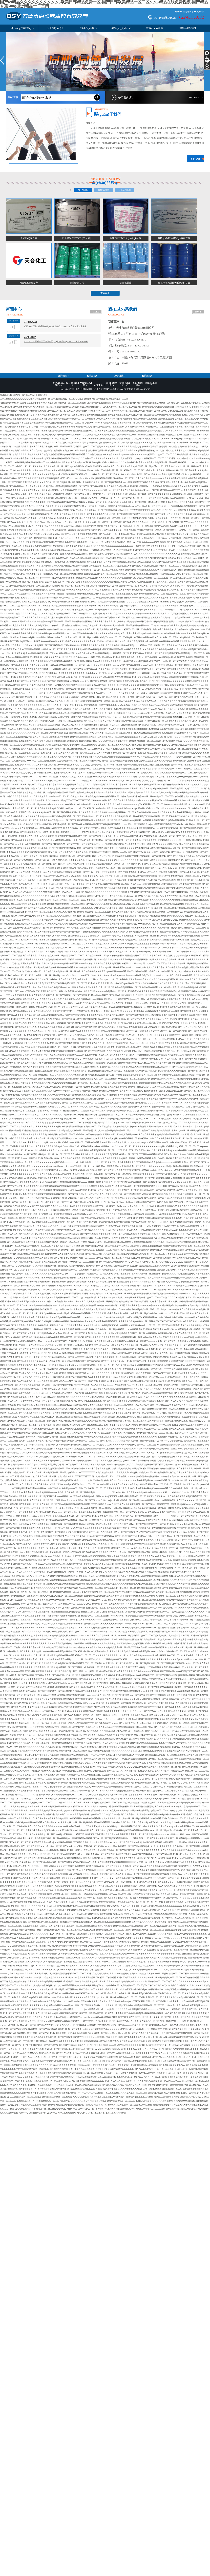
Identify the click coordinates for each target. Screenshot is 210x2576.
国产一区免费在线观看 (189, 1977)
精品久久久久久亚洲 (131, 737)
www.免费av (168, 1560)
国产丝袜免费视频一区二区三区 (67, 423)
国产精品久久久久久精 (94, 1230)
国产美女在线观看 (175, 542)
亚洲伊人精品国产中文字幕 (36, 1484)
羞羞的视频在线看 (110, 502)
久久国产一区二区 (145, 1289)
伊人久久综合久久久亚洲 (104, 458)
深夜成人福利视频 (121, 1735)
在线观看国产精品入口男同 (43, 872)
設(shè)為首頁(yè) (183, 11)
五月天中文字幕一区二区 (164, 550)
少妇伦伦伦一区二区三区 (160, 2017)
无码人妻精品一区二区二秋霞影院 (47, 407)
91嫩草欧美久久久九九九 (78, 1206)
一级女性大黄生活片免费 (30, 1401)
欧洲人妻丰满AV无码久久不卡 (145, 1413)
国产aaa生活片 (114, 1246)
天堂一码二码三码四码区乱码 (56, 1055)
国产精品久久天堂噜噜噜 (137, 1067)
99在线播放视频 (188, 570)
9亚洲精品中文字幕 (98, 852)
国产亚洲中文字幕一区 (147, 586)
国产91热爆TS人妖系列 (46, 1771)
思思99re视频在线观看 (124, 1103)
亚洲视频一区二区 (96, 1190)
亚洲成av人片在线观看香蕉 (147, 1950)
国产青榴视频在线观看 (132, 868)
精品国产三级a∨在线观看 (159, 971)
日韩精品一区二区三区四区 (137, 1405)
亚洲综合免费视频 (64, 872)
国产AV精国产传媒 (60, 951)
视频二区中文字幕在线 (130, 780)
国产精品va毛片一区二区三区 (153, 669)
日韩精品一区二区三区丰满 (195, 542)
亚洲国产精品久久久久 (54, 1293)
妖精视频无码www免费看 (116, 1794)
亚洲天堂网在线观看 (165, 884)
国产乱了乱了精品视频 (181, 971)
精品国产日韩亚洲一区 (170, 932)
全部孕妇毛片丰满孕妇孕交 (177, 534)
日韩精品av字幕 (76, 1759)
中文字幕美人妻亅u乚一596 (97, 2009)
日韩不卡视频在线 (135, 1894)
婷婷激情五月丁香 (121, 1397)
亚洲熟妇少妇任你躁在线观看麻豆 (169, 761)
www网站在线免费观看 (135, 1099)
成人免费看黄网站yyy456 (168, 1882)
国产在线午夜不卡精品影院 (41, 1524)
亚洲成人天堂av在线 (180, 1425)
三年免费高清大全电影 (196, 546)
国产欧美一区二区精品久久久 (197, 1091)
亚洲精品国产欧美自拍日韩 (32, 1254)
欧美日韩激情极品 (175, 1786)
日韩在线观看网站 (58, 502)
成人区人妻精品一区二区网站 (115, 407)
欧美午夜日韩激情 (127, 1401)
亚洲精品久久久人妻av (198, 1063)
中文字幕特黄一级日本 (33, 1930)
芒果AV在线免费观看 (114, 1003)
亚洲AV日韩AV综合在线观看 (107, 1926)
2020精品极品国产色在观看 (125, 566)
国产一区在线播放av (98, 1830)
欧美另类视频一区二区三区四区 (34, 749)
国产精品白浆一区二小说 (96, 955)
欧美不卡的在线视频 (84, 959)
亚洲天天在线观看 (149, 1250)
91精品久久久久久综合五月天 (63, 1083)
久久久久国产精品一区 (115, 1099)
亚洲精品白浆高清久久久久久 (171, 916)
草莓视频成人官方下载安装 (50, 1178)
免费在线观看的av (98, 967)
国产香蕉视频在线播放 (150, 1798)
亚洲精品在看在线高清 (43, 2077)
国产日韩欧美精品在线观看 (153, 888)
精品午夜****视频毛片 (25, 1285)
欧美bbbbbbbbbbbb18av (99, 924)
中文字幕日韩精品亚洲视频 (51, 1755)
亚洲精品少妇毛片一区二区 (150, 1536)
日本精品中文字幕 (83, 939)
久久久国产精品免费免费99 (164, 562)
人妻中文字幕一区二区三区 (146, 1118)
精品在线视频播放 (177, 820)
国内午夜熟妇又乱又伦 (143, 852)
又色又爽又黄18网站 (53, 434)
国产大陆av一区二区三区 (135, 1524)
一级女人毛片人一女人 (17, 2049)
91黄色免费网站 (96, 1711)
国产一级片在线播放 (155, 832)
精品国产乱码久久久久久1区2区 (184, 526)
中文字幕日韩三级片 (16, 1122)
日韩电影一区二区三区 (166, 788)
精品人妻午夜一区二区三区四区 (182, 848)
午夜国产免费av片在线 (49, 629)
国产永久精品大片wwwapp (106, 1723)
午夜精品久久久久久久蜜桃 (155, 1492)
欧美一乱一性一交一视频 (109, 1365)
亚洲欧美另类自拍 (89, 725)
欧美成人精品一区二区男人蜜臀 (184, 1874)
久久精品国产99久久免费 (76, 542)
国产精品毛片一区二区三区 (151, 804)
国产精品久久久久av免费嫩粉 (27, 1794)
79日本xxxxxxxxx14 (44, 578)
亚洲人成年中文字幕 (170, 1226)
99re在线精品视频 (18, 1106)
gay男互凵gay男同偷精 (140, 1548)
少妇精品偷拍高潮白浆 (190, 482)
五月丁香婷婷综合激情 (138, 979)
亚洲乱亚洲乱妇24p (35, 928)
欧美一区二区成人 (148, 1309)
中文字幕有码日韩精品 (10, 1095)
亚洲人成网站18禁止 (38, 665)
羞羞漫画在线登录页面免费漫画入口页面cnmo (125, 1520)
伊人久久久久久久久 (102, 1492)
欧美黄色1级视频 (130, 1468)
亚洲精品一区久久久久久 (82, 908)
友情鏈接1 (92, 375)
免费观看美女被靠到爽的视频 (20, 530)
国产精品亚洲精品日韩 (64, 939)
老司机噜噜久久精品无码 (73, 1834)
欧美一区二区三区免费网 (111, 574)
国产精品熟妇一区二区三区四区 (186, 1846)
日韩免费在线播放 (98, 1091)
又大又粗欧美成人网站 (194, 784)
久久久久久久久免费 (128, 776)
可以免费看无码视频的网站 (180, 1055)
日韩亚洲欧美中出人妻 (126, 1643)
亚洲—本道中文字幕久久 (115, 1425)
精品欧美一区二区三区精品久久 (106, 474)
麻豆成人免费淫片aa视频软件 (193, 1043)
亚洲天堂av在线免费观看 (94, 1596)
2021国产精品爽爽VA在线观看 (154, 657)
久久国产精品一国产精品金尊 (166, 912)
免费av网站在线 (7, 1604)
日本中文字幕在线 (37, 609)
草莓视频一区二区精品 (94, 1846)
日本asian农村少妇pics (194, 685)
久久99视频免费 (48, 1035)
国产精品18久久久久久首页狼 (34, 920)
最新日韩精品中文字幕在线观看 (124, 1946)
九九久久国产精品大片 (47, 613)
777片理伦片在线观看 (110, 1083)
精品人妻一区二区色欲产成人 (20, 538)
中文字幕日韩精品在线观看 (80, 1838)
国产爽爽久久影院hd (18, 1532)
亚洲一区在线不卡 (104, 522)
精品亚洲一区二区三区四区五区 (80, 1926)
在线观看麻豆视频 (141, 1683)
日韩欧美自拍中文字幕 (153, 1441)
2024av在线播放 (77, 510)
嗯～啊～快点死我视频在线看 (96, 1651)
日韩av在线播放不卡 (175, 470)
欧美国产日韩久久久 (158, 979)
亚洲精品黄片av (165, 1826)
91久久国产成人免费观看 (115, 1429)
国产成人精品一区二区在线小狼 (87, 1739)
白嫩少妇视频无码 (177, 657)
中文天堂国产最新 (196, 1540)
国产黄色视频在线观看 (184, 697)
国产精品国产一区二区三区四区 (140, 415)
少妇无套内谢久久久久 (169, 701)
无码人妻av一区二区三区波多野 (145, 1445)
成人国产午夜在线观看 (182, 1333)
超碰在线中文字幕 (8, 1063)
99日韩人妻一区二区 (103, 761)
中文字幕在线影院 (130, 1226)
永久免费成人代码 (15, 1552)
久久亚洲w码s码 (54, 1767)
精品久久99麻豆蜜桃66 (160, 1047)
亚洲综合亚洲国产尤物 (144, 1301)
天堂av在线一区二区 (28, 943)
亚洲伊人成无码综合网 (107, 641)
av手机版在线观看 (119, 1556)
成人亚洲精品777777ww (146, 1341)
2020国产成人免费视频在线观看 (70, 912)
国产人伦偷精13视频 (122, 621)
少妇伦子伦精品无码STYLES (102, 1842)
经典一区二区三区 (87, 1258)
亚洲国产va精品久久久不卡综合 (128, 963)
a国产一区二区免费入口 (38, 1532)
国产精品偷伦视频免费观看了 (22, 586)
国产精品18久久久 (43, 1675)
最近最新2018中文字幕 (194, 1262)
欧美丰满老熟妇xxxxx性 (160, 1405)
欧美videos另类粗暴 (64, 1150)
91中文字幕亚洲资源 (101, 590)
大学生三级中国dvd (176, 2025)
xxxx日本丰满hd (173, 506)
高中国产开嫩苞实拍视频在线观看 (42, 1194)
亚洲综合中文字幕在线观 (39, 828)
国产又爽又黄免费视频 (109, 1790)
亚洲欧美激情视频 (188, 701)
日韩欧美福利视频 (191, 590)
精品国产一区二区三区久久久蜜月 (183, 749)
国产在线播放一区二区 (147, 1285)
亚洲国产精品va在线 (163, 1540)
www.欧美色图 (139, 1126)
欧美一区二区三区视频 (135, 1997)
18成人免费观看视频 (190, 1707)
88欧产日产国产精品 (117, 1631)
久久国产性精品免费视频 (93, 1023)
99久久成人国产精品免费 (117, 979)
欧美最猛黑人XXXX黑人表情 (55, 1822)
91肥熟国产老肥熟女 (22, 689)
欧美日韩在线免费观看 (167, 1285)
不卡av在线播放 (119, 1492)
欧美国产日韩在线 (198, 1397)
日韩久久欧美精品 (55, 1301)
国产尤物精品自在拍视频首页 (196, 856)
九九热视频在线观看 (63, 1842)
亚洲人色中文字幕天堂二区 (169, 1122)
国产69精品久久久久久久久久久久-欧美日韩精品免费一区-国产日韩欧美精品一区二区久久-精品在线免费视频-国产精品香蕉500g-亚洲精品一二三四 (64, 399)
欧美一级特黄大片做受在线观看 (193, 1059)
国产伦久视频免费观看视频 (85, 534)
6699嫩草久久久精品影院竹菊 (132, 975)
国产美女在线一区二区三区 (151, 2021)
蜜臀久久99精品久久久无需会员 (180, 645)
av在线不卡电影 (164, 1858)
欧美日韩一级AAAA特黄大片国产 (169, 1771)
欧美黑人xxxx (25, 761)
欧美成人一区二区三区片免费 (159, 1854)
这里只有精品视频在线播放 (137, 1830)
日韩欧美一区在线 (48, 1592)
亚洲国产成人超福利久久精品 (104, 812)
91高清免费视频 (74, 1023)
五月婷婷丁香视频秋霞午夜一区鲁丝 (52, 1007)
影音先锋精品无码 (101, 1456)
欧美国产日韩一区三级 (129, 1091)
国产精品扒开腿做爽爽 (123, 761)
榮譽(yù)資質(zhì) (121, 28)
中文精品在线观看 (139, 1222)
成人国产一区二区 (91, 629)
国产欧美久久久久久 (18, 454)
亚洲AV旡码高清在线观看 (29, 649)
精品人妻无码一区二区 (58, 1389)
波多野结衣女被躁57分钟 (11, 1643)
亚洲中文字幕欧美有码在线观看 (127, 657)
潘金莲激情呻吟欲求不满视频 (13, 403)
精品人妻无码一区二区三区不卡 (116, 1274)
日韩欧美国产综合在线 (19, 450)
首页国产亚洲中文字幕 (55, 1067)
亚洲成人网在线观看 (149, 1079)
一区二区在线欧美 (112, 2093)
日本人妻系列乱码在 (110, 1166)
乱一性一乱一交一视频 (90, 1166)
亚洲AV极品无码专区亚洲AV (49, 824)
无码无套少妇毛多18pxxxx (102, 1385)
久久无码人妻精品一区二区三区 (41, 1031)
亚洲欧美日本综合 (143, 478)
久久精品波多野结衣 (85, 1902)
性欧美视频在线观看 (147, 1460)
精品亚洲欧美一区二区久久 (70, 2029)
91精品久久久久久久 (133, 649)
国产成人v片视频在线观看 (11, 1281)
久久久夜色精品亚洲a (128, 462)
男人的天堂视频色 (114, 1051)
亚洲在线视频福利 (173, 1930)
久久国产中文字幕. (158, 1786)
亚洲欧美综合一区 (65, 1285)
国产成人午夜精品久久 (118, 2001)
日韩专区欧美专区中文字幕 (175, 1965)
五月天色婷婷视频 (62, 1138)
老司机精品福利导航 (33, 908)
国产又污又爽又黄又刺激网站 (160, 494)
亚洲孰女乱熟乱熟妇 (101, 1918)
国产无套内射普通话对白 (33, 1067)
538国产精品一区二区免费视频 (58, 1691)
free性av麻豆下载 (127, 1122)
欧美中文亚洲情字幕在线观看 (179, 888)
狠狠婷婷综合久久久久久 (144, 1174)
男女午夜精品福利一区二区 (60, 920)
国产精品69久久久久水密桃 (23, 840)
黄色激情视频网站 (151, 1894)
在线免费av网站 (80, 1405)
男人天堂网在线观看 (150, 991)
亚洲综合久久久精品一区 (82, 458)
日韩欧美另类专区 (184, 713)
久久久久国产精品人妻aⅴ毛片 (52, 1274)
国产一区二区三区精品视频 (132, 1015)
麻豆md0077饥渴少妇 (133, 896)
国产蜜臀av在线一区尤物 (34, 1214)
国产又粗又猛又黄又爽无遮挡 (169, 1321)
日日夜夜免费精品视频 (106, 796)
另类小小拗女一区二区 (74, 419)
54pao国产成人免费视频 (150, 1866)
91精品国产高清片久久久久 (104, 685)
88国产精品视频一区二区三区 (164, 1448)
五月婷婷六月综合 (168, 1775)
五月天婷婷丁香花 (37, 458)
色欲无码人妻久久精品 (13, 534)
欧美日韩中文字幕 (23, 1083)
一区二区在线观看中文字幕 (119, 967)
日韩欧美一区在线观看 (47, 693)
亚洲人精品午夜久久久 (192, 1214)
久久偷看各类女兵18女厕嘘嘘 (52, 470)
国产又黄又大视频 (136, 1667)
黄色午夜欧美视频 (100, 653)
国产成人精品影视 (13, 1337)
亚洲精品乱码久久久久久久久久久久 (91, 1353)
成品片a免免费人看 (127, 701)
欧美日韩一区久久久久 (199, 458)
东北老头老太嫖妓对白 (190, 1226)
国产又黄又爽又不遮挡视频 (48, 586)
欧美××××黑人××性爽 (73, 1039)
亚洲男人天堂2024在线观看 (181, 1337)
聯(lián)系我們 (187, 28)
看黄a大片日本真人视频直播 (158, 1604)
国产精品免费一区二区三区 (123, 411)
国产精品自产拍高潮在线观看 (168, 415)
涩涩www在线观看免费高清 (17, 657)
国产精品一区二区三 (90, 609)
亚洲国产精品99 (137, 653)
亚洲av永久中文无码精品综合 (109, 1421)
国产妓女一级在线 (114, 1452)
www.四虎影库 (125, 1592)
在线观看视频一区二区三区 (152, 1802)
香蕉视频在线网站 (153, 1588)
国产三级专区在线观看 (130, 1297)
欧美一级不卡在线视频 (188, 446)
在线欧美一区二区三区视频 (122, 697)
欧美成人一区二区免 (150, 772)
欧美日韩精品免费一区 (166, 1277)
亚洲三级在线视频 (116, 1830)
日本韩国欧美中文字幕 (124, 1950)
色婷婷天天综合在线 (12, 1091)
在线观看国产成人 (106, 1103)
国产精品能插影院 (73, 1293)
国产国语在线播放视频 (179, 597)
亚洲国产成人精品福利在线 (155, 868)
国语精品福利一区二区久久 (137, 955)
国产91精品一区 (68, 1556)
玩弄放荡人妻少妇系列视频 (177, 721)
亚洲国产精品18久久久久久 (30, 812)
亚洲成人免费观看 (71, 681)
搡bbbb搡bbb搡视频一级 (187, 776)
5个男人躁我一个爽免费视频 (52, 1413)
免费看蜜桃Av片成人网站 (159, 1822)
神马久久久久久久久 (53, 526)
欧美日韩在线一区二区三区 (119, 1906)
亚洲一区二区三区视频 (151, 741)
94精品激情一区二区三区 (11, 546)
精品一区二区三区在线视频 (74, 403)
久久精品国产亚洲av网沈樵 (192, 1023)
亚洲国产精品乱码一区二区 (17, 1472)
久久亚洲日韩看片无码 (178, 1194)
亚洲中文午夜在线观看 (29, 836)
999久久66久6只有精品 (10, 749)
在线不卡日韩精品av (191, 1484)
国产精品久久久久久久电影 (195, 1850)
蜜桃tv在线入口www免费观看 (103, 916)
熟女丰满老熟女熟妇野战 (82, 1345)
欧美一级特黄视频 (25, 1377)
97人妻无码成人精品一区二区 (136, 1047)
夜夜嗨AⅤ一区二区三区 (188, 800)
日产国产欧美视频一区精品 (81, 1536)
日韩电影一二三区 (74, 1731)
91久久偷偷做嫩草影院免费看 (193, 1114)
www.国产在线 (191, 979)
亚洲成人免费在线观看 (136, 594)
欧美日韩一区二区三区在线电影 (43, 2029)
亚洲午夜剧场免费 (124, 550)
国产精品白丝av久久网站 (75, 442)
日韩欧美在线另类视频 (21, 1059)
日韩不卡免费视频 (142, 1373)
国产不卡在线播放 (138, 1055)
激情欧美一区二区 (161, 1106)
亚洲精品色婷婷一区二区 (68, 1592)
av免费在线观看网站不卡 (129, 570)
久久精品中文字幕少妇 (50, 1695)
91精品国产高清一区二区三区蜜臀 (150, 2109)
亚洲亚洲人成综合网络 (188, 1099)
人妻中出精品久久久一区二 (108, 1989)
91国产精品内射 (91, 669)
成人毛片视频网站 (151, 693)
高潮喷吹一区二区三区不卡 (137, 939)
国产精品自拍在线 (168, 1528)
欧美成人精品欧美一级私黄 (162, 1508)
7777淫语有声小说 (89, 1826)
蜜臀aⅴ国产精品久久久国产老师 (83, 1882)
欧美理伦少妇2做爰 (73, 1413)
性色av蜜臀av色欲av (27, 442)
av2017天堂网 (198, 1810)
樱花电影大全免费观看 (93, 999)
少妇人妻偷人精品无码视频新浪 (83, 1309)
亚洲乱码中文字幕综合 (35, 1830)
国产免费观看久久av (29, 629)
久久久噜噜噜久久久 (129, 2089)
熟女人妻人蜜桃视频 (107, 1826)
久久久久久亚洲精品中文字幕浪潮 (173, 1035)
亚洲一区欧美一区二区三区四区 (63, 749)
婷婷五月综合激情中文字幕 (17, 458)
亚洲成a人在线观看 (75, 411)
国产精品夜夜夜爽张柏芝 (48, 2025)
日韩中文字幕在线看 (193, 1902)
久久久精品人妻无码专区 (66, 2109)
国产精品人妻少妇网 (43, 1099)
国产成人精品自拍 (19, 498)
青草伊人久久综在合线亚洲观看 (160, 423)
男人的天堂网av (73, 745)
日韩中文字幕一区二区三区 (102, 1170)
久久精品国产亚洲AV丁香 (11, 1556)
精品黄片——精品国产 (170, 490)
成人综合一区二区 (54, 1846)
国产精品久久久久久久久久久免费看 (67, 605)
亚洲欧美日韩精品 (44, 423)
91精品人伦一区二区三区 (72, 669)
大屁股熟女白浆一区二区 (64, 1902)
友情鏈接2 (119, 375)
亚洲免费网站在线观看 (56, 1051)
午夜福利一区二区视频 (145, 1321)
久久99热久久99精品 (111, 1814)
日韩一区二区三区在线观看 (69, 1552)
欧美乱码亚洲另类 (11, 832)
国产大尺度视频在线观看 (95, 1051)
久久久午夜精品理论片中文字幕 (173, 1743)
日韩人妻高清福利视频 (174, 685)
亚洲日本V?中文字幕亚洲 (158, 828)
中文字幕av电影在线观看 (85, 705)
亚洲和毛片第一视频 (39, 657)
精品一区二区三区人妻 (10, 605)
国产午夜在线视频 (27, 1783)
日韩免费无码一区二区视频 (72, 1337)
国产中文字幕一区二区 (41, 570)
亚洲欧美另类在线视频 (69, 753)
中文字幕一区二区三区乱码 (75, 1751)
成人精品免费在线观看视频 (58, 462)
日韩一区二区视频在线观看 (97, 943)
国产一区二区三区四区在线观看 (122, 1182)
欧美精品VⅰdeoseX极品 (156, 705)
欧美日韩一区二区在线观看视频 (160, 426)
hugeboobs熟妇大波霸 (200, 617)
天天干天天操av (196, 613)
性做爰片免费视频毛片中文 (175, 1246)
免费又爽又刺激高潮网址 (118, 1106)
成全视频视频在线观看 (149, 1266)
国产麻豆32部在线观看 (10, 506)
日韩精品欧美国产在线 (121, 1822)
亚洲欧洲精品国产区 (9, 2089)
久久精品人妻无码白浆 (81, 1154)
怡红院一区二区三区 (26, 578)
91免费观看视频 (36, 2061)
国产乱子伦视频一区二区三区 (106, 426)
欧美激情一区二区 (143, 466)
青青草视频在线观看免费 (48, 1027)
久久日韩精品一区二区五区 (152, 458)
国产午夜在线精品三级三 (188, 582)
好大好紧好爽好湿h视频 (123, 1727)
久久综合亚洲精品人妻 (55, 745)
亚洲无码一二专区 (87, 1989)
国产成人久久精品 (37, 681)
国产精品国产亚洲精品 (190, 1882)
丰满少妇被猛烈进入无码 (170, 574)
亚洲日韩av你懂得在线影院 (58, 458)
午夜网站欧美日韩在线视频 (165, 486)
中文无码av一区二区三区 (84, 1500)
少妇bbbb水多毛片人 (144, 1727)
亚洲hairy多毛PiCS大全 (190, 498)
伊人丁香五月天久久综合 (42, 1842)
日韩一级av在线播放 (145, 1409)
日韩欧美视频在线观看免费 (15, 1496)
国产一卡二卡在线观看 (49, 776)
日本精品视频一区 (198, 1210)
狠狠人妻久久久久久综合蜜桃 (190, 1206)
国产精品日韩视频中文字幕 (148, 411)
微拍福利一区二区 (126, 812)
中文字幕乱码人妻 (151, 1007)
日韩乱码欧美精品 (41, 1309)
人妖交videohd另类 (40, 426)
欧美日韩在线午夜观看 (188, 1353)
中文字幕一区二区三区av (177, 1556)
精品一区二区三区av (120, 1540)
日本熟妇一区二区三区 (125, 1146)
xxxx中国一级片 (138, 999)
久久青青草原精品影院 (163, 1393)
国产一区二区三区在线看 (61, 446)
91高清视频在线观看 (26, 661)
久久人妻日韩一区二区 (37, 733)
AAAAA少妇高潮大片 (115, 673)
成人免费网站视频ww (73, 991)
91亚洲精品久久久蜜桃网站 (138, 673)
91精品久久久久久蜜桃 (81, 685)
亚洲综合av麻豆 (156, 939)
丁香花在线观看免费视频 (118, 1806)
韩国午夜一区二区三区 (68, 1297)
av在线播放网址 (90, 1890)
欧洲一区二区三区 (144, 1504)
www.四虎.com (174, 1464)
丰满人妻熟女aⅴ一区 (42, 1365)
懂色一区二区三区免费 (70, 971)
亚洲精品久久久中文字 (188, 462)
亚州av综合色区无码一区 (27, 1576)
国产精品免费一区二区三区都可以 (176, 2069)
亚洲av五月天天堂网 (34, 526)
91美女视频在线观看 (105, 1472)
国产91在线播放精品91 (43, 438)
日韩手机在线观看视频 (133, 721)
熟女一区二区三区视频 (116, 765)
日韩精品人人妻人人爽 (197, 1357)
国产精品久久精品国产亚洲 (83, 2021)
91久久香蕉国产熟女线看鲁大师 (67, 1544)
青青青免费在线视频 (53, 1122)
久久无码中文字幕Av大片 (141, 1106)
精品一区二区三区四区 (189, 1146)
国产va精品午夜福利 (26, 1007)
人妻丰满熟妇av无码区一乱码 (187, 450)
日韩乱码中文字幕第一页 (96, 2105)
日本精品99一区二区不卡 (124, 478)
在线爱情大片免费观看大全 (139, 1631)
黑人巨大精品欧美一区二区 (128, 470)
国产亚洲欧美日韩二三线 (126, 1536)
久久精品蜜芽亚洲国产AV (165, 1206)
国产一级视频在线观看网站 (37, 1250)
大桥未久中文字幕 (199, 999)
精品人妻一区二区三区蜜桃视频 (172, 709)
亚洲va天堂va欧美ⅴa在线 (187, 1715)
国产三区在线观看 (15, 1186)
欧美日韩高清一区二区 (162, 522)
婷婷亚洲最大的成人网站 (174, 1751)
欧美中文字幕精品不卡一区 (97, 617)
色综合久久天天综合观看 (68, 518)
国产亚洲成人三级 (177, 1429)
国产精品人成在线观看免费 (153, 470)
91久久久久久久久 (39, 1166)
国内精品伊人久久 (31, 999)
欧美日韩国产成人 (83, 1918)
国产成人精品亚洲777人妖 (127, 458)
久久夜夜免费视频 (116, 955)
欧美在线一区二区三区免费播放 (175, 951)
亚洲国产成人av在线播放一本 (59, 1496)
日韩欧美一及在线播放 (77, 1934)
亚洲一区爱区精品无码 (142, 677)
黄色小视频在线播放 (18, 1981)
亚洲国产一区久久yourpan (28, 1596)
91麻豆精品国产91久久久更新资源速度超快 (77, 641)
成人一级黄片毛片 (57, 562)
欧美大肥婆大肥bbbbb (64, 478)
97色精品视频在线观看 (142, 1242)
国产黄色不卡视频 (45, 2089)
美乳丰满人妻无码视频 (172, 1389)
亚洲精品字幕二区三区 (30, 967)
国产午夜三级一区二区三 (14, 1830)
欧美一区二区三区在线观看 (170, 1341)
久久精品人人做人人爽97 (18, 852)
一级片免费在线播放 (59, 860)
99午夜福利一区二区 (164, 514)
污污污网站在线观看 (105, 1687)
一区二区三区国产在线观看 (171, 796)
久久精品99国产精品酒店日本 (115, 1739)
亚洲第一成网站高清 (82, 570)
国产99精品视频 (184, 1277)
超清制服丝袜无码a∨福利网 (144, 621)
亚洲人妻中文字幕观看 (102, 621)
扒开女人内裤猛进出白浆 (165, 880)
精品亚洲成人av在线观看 (87, 578)
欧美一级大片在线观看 (62, 1460)
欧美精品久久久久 (32, 1043)
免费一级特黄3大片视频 (108, 975)
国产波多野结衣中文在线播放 (188, 884)
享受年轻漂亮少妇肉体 (148, 462)
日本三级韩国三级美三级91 (181, 578)
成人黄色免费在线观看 (67, 737)
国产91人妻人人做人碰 (134, 1142)
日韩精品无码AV (92, 1623)
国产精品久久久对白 (201, 1699)
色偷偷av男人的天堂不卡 (160, 1067)
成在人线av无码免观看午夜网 (190, 1922)
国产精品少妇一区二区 (105, 1329)
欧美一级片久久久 (142, 792)
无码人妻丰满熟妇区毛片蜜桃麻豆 (186, 403)
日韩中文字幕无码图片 (58, 733)
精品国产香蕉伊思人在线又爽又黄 (130, 1854)
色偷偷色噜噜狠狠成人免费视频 (107, 661)
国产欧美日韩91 (187, 609)
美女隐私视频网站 (17, 947)
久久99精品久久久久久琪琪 (135, 454)
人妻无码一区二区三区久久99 (38, 868)
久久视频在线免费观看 (192, 840)
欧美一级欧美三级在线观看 (41, 1071)
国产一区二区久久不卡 (174, 780)
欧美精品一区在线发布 (53, 1425)
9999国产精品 (168, 1142)
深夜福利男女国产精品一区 (125, 1114)
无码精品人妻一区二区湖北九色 (112, 518)
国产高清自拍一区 (193, 1190)
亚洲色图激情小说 (195, 2021)
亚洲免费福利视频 (173, 1381)
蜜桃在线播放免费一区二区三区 (110, 1524)
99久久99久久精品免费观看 (64, 868)
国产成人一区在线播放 (124, 1071)
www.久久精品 (159, 1556)
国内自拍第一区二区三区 (138, 1619)
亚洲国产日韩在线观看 (13, 959)
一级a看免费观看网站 (9, 669)
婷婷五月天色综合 (185, 1775)
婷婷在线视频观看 (84, 1246)
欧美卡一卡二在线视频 (193, 2041)
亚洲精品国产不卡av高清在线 (135, 1755)
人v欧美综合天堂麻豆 (72, 526)
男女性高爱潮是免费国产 (64, 1099)
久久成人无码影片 (62, 474)
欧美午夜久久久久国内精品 (196, 780)
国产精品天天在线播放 (19, 1934)
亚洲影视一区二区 (191, 1389)
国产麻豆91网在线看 (16, 1421)
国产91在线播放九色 (139, 1349)
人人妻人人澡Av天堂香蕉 (51, 999)
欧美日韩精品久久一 (41, 621)
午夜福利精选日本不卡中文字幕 (17, 426)
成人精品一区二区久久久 (38, 2021)
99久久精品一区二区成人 (181, 1106)
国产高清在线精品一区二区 (156, 816)
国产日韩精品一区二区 (102, 1397)
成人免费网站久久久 (149, 1091)
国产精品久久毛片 (81, 1842)
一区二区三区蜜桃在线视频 (44, 761)
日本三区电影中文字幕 (161, 1150)
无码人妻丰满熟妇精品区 (11, 1067)
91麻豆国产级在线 (33, 617)
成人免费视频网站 (8, 661)
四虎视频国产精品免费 (63, 1448)
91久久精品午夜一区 (99, 1206)
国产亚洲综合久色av (33, 1289)
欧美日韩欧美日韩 (92, 1349)
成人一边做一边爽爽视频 (71, 629)
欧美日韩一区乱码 (84, 426)
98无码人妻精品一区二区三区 (24, 693)
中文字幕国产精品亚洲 (19, 713)
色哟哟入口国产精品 (116, 2105)
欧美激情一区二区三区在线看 (98, 912)
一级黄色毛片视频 (194, 725)
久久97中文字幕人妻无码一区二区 (170, 1138)
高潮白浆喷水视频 (25, 792)
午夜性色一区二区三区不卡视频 (66, 892)
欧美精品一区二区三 (95, 1954)
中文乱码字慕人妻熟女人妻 (62, 1421)
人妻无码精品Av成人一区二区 (64, 947)
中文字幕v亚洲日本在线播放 (133, 753)
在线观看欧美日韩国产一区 (157, 1612)
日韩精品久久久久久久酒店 (66, 1075)
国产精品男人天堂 (196, 808)
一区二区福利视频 (158, 856)
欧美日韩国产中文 (170, 1015)
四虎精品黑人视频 (92, 1783)
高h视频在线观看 (84, 661)
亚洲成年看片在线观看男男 (99, 403)
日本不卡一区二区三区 (126, 1409)
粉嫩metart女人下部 (190, 1504)
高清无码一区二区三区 (64, 701)
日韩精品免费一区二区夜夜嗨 (66, 844)
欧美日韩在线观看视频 (195, 995)
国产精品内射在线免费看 (38, 498)
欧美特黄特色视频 (62, 1635)
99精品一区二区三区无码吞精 (44, 1393)
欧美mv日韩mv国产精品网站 (23, 916)
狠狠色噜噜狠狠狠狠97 (62, 570)
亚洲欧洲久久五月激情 (199, 1985)
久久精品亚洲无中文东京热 (129, 578)
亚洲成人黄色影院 (41, 1230)
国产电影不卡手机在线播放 (81, 1779)
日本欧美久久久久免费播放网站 (132, 848)
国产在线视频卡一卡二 (114, 1588)
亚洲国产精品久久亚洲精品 (85, 538)
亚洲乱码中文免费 (166, 876)
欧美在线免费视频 (143, 812)
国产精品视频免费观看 (157, 1055)
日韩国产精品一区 (143, 1377)
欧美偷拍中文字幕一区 (160, 546)
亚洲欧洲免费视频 (92, 1858)
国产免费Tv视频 (115, 1468)
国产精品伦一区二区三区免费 (42, 1353)
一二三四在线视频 (11, 967)
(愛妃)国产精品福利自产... (80, 784)
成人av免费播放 (10, 824)
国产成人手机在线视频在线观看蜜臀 (171, 1063)
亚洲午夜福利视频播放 (32, 601)
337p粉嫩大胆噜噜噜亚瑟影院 (187, 1079)
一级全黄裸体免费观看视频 (102, 1270)
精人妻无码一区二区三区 (107, 1544)
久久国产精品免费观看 (170, 693)
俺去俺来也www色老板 (176, 530)
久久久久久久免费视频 (136, 601)
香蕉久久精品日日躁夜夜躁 (21, 2077)
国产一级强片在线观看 (174, 1222)
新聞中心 (98, 385)
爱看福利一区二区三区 (61, 621)
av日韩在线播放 (22, 1329)
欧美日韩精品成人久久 (116, 1218)
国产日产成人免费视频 (37, 1106)
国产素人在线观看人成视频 (47, 1146)
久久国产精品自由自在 (145, 1584)
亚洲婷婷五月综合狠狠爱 (85, 1448)
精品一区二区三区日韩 (10, 1528)
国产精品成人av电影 (94, 419)
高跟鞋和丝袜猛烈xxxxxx (127, 597)
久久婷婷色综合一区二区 (130, 502)
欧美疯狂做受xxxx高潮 (169, 1011)
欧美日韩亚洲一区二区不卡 (12, 1114)
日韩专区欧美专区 (81, 1170)
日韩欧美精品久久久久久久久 (173, 681)
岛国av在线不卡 (63, 768)
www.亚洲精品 (186, 1134)
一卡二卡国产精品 (189, 1345)
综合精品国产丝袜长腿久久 (36, 590)
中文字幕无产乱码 (96, 876)
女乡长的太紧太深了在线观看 (26, 419)
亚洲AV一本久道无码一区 (185, 1568)
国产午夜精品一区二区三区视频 (120, 1293)
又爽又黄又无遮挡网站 (151, 733)
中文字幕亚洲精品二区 (169, 609)
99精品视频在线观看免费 (144, 1592)
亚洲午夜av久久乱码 (187, 872)
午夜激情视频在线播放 (185, 1508)
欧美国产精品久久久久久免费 (31, 1747)
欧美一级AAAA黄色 (188, 1293)
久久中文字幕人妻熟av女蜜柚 (84, 1138)
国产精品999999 (125, 2025)
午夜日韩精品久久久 (117, 828)
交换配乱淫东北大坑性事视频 (133, 1790)
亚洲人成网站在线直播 (144, 761)
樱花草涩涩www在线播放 (50, 582)
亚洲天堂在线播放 (38, 514)
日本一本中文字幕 (126, 1194)
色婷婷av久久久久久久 (16, 733)
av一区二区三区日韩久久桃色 (128, 1842)
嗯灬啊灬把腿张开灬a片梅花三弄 (180, 1433)
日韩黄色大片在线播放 (32, 1055)
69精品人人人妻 (77, 1055)
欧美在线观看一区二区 (172, 2089)
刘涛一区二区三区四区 (102, 856)
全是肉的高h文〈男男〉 (35, 1659)
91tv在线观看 (53, 514)
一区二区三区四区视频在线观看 (87, 2085)
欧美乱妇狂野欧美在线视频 (15, 434)
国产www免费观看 (132, 689)
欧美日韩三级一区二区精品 (92, 601)
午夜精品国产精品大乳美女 (30, 1751)
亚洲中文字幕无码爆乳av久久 (132, 426)
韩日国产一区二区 (197, 721)
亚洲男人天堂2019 (50, 653)
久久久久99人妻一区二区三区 (44, 1906)
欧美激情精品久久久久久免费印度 (82, 1186)
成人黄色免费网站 (8, 1790)
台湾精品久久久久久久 (116, 1608)
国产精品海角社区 (130, 1317)
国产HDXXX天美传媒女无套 (27, 991)
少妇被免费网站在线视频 (148, 1719)
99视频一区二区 (16, 900)
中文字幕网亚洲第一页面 (30, 566)
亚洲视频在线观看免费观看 (51, 419)
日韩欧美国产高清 (34, 1560)
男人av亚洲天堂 (24, 709)
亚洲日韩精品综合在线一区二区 (186, 1158)
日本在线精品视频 (121, 1281)
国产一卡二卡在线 (27, 1305)
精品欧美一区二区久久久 (50, 1218)
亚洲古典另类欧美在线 (172, 1997)
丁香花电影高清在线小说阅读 (129, 1902)
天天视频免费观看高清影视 (151, 1154)
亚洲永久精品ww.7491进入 (193, 415)
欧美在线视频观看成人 (39, 685)
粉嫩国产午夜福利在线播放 (54, 1281)
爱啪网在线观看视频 (48, 741)
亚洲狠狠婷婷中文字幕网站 (187, 677)
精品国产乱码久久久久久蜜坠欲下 (64, 2041)
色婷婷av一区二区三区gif (182, 765)
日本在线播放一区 (28, 423)
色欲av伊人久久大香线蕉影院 (26, 470)
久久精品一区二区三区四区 (103, 1854)
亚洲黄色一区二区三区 (96, 1608)
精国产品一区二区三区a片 (14, 892)
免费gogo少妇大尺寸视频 (181, 1810)
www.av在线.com (55, 1166)
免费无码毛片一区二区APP (53, 1528)
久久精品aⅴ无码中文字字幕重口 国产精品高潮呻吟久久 (132, 1162)
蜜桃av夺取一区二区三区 (127, 558)
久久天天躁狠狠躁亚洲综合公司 (91, 1063)
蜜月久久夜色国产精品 (29, 1413)
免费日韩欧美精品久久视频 (36, 1321)
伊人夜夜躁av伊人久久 (14, 542)
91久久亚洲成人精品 (122, 904)
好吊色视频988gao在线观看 (85, 1862)
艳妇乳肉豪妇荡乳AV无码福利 (77, 482)
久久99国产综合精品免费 (146, 1071)
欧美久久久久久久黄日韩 (28, 1174)
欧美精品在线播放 (88, 753)
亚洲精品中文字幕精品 (35, 1242)
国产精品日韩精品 (75, 574)
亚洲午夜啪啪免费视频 (46, 1285)
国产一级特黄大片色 (33, 856)
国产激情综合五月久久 (180, 474)
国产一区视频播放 (57, 590)
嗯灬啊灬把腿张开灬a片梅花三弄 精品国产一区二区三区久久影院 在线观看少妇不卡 (71, 1604)
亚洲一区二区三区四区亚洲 (68, 725)
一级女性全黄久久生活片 (138, 765)
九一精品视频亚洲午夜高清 (17, 935)
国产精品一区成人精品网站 (122, 466)
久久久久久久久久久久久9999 (120, 546)
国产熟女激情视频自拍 (89, 2057)
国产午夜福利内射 (126, 820)
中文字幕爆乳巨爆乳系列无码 (113, 1234)
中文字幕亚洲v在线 (83, 1743)
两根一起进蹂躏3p (21, 1524)
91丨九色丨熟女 (200, 1918)
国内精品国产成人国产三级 (17, 685)
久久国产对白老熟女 (182, 514)
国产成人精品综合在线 (15, 983)
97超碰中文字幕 (31, 1679)
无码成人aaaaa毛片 (82, 1285)
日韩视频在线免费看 (150, 757)
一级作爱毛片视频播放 (97, 506)
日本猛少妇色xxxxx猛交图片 (64, 1381)
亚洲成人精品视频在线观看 (72, 776)
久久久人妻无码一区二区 (54, 1731)
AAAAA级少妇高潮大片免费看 (41, 1150)
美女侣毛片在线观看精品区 (105, 1321)
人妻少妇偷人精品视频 (109, 434)
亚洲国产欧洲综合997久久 (160, 1564)
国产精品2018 (141, 1918)
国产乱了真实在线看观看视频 (24, 1325)
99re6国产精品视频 (56, 1397)
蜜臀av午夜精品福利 (9, 2105)
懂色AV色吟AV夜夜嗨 (62, 1763)
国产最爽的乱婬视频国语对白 (122, 995)
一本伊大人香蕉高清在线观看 (40, 1448)
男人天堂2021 (88, 423)
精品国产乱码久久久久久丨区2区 (124, 1011)
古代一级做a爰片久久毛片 (67, 765)
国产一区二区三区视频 (15, 1039)
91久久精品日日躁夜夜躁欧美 (170, 784)
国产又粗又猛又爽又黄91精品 (172, 2065)
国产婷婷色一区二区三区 (113, 864)
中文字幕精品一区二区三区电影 (112, 717)
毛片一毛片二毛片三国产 (162, 697)
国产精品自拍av (53, 1349)
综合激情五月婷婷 (96, 713)
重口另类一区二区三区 (19, 876)
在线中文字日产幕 (93, 494)
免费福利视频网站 (77, 1584)
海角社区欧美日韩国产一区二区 (45, 594)
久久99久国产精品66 (53, 816)
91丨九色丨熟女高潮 (111, 1333)
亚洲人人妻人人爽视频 (21, 677)
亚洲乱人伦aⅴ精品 (128, 562)
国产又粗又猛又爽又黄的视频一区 (153, 597)
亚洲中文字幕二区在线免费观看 (101, 470)
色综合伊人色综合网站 (117, 1600)
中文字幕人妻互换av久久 (36, 1850)
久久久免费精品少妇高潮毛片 (111, 741)
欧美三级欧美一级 (155, 753)
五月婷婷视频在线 (196, 1965)
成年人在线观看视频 (149, 1011)
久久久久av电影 (47, 1043)
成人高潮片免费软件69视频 (139, 1488)
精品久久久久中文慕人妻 (92, 1957)
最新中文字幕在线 (11, 438)
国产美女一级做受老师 (60, 554)
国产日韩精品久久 (102, 959)
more (96, 312)
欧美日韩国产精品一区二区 (66, 1210)
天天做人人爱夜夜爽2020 (61, 1405)
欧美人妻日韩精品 (104, 1727)
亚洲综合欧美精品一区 (66, 661)
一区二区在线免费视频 (83, 761)
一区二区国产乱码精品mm (91, 844)
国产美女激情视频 (201, 713)
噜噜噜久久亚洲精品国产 (173, 1361)
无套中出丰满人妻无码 (136, 828)
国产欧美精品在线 (179, 745)
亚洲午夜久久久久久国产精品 (36, 959)
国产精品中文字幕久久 (154, 1707)
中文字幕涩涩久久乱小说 (146, 1238)
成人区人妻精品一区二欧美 (134, 494)
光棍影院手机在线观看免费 (68, 689)
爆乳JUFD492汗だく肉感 (26, 1075)
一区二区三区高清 (79, 995)
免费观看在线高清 (85, 693)
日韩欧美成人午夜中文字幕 (150, 1031)
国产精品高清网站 (134, 665)
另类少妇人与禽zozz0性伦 (143, 1063)
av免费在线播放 (98, 1047)
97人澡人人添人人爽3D (85, 478)
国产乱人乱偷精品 (178, 955)
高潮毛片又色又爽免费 (158, 518)
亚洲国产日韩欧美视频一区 (56, 1759)
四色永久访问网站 (87, 1524)
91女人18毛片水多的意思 (150, 558)
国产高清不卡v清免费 (22, 407)
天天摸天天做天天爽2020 (46, 1126)
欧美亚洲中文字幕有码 (58, 1954)
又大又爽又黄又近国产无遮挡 (149, 1532)
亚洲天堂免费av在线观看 (61, 1961)
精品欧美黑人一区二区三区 (43, 677)
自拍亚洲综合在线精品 (47, 987)
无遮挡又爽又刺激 (146, 776)
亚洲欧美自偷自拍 (21, 554)
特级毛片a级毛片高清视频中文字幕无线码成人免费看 (44, 1488)
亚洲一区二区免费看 (168, 462)
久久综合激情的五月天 (184, 621)
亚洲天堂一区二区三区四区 (116, 876)
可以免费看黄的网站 (31, 1035)
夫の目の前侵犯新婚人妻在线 (167, 625)
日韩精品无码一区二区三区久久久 (107, 1866)
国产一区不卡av (155, 1608)
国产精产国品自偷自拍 (25, 725)
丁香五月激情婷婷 (16, 1973)
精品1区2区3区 (93, 1361)
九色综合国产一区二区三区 (25, 808)
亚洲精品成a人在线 (8, 1417)
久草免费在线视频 (66, 1441)
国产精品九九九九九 (80, 935)
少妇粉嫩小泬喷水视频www (99, 442)
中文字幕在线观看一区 (120, 959)
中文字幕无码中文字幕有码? (66, 1059)
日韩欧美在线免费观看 (161, 1130)
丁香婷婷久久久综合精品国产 (38, 1270)
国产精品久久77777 (8, 621)
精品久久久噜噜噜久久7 (73, 1623)
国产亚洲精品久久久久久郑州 (148, 1103)
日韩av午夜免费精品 (128, 1568)
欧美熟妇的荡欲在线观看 (109, 1186)
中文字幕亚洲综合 (58, 633)
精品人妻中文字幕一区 (39, 502)
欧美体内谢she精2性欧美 (52, 1711)
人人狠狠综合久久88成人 (92, 1317)
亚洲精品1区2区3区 (184, 1039)
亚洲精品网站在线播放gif (189, 1266)
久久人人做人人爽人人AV (196, 1612)
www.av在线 (135, 506)
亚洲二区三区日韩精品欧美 (51, 645)
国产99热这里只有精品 (39, 876)
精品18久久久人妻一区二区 (85, 1103)
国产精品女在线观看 (120, 403)
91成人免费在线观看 (22, 1393)
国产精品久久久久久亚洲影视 (99, 904)
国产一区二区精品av (108, 1079)
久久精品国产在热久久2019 (21, 721)
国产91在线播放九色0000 (175, 1154)
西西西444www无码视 (182, 717)
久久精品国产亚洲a (69, 1679)
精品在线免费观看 (189, 2005)
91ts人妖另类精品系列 (93, 1007)
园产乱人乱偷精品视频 (27, 1063)
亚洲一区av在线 (24, 621)
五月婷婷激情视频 (56, 454)
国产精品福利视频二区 (15, 1190)
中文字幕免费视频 (81, 788)
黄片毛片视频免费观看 (47, 1297)
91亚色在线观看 (79, 896)
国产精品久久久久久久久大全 (78, 1397)
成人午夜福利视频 (33, 653)
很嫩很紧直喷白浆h (101, 466)
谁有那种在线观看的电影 (88, 594)
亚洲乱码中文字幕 (94, 1560)
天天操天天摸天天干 (18, 1031)
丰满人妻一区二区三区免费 (175, 661)
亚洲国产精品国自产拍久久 (151, 685)
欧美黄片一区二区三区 (120, 1647)
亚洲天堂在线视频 (166, 419)
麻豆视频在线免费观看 (68, 741)
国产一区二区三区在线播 (29, 1858)
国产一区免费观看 (180, 1604)
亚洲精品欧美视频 (104, 478)
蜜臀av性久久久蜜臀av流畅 (98, 1118)
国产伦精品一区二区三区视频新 (39, 430)
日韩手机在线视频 (112, 884)
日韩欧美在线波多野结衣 (93, 1003)
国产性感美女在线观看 (198, 1031)
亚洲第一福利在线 (75, 1850)
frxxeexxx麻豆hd (128, 1623)
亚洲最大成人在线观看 (148, 641)
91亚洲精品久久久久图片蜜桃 (83, 1095)
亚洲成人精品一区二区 (56, 574)
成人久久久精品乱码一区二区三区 (170, 959)
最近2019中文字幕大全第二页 (171, 725)
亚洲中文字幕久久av (80, 1635)
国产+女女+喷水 (67, 705)
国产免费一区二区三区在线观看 (66, 1957)
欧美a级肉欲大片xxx (53, 1333)
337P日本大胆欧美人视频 (106, 423)
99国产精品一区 (100, 1246)
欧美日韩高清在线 (60, 792)
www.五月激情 (153, 904)
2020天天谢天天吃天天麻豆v (78, 590)
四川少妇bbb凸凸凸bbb (60, 685)
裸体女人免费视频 (176, 1779)
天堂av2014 (173, 1230)
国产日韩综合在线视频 (136, 1425)
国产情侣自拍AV (143, 697)
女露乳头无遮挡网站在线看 (47, 1317)
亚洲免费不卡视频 (111, 419)
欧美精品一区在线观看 (127, 641)
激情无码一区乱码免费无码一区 (146, 840)
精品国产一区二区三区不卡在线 (193, 1095)
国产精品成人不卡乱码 (178, 1186)
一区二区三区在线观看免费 (168, 1325)
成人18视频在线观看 (90, 558)
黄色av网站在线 (123, 920)
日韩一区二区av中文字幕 (140, 1914)
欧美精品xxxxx (98, 2005)
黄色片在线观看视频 (181, 812)
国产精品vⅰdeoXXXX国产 (130, 2057)
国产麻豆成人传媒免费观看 (197, 1250)
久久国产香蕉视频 (60, 1270)
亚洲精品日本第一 (43, 1103)
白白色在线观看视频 (101, 1460)
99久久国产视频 (190, 1321)
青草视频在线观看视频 (91, 586)
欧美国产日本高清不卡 (97, 896)
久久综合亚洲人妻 (72, 1615)
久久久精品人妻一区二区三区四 (58, 1719)
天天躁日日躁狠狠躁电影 (194, 1898)
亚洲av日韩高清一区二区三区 (17, 975)
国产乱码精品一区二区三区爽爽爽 (170, 1409)
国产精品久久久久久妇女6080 (29, 1361)
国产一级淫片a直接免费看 (178, 943)
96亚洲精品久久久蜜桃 (69, 601)
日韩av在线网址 (71, 963)
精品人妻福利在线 (73, 625)
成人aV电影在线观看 (61, 1914)
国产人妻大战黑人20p (59, 1309)
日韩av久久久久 (66, 1802)
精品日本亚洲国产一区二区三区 (85, 768)
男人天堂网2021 (153, 1452)
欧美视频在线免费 (146, 1114)
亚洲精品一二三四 (191, 558)
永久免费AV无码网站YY (104, 554)
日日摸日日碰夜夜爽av (50, 534)
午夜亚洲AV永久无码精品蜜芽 (63, 490)
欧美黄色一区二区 (92, 605)
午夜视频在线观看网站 (82, 621)
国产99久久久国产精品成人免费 (60, 1142)
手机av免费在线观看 (31, 1118)
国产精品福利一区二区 (193, 1894)
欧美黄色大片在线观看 (101, 804)
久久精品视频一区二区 (138, 1564)
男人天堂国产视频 (17, 526)
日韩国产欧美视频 (27, 1910)
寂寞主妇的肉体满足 (180, 892)
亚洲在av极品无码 (149, 864)
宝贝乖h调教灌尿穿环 (34, 1671)
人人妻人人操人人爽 (182, 1182)
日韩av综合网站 (103, 697)
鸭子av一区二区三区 (156, 1254)
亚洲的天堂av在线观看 (174, 939)
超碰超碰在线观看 (82, 1385)
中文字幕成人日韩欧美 (29, 1639)
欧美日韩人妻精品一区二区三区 (70, 494)
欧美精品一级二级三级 (68, 1194)
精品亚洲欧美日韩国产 (56, 1814)
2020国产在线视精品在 (105, 900)
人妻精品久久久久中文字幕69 (61, 1866)
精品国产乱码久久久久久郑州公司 (160, 1739)
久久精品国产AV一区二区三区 (13, 784)
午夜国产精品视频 (154, 1099)
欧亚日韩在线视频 (41, 633)
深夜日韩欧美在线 (11, 1520)
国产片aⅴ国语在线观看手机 (142, 1806)
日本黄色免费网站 (112, 542)
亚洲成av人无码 (34, 625)
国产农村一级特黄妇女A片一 (113, 1361)
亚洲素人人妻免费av (94, 884)
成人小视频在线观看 (168, 987)
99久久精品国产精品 (94, 1393)
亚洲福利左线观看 (121, 1349)
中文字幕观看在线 (61, 1536)
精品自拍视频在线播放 (49, 1337)
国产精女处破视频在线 (15, 1918)
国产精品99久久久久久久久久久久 (167, 1906)
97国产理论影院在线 (176, 1190)
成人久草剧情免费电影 (21, 995)
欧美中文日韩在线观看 (23, 1230)
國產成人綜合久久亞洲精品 (149, 1087)
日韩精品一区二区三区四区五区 (149, 995)
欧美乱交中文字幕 (35, 904)
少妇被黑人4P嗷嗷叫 (189, 625)
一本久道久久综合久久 (70, 975)
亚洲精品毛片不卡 (67, 1687)
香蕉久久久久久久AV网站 (152, 570)
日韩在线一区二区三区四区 (106, 1198)
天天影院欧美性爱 (97, 1452)
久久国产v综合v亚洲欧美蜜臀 (96, 1548)
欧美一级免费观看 (124, 1174)
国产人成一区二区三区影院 (155, 963)
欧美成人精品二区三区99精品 (184, 1735)
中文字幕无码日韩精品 (161, 824)
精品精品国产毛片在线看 (196, 1258)
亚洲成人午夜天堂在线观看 (112, 1910)
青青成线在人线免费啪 (79, 951)
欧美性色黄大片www (99, 788)
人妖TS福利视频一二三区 (197, 1751)
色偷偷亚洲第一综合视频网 (17, 411)
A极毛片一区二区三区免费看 (21, 1675)
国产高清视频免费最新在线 (142, 637)
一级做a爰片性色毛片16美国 (150, 1484)
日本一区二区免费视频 (184, 426)
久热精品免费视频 (66, 1373)
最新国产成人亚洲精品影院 (127, 1345)
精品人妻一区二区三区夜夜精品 (44, 673)
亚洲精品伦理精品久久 (148, 872)
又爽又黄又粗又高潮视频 (55, 983)
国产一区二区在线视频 (79, 1270)
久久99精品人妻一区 (137, 1210)
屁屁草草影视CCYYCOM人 (25, 1763)
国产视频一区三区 (156, 1222)
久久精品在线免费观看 (93, 526)
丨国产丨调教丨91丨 (80, 1671)
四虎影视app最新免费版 (98, 1810)
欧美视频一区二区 (61, 1779)
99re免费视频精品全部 (105, 597)
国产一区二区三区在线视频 (150, 1051)
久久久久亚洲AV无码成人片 (59, 1409)
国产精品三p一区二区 (56, 411)
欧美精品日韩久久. (160, 820)
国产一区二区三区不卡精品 (33, 522)
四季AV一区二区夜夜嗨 (162, 466)
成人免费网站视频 (154, 1560)
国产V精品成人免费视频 (134, 1560)
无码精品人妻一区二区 (82, 1174)
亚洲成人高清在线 (159, 2077)
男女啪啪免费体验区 (88, 741)
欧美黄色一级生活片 (28, 1480)
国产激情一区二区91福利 (145, 1277)
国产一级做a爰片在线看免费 (70, 1126)
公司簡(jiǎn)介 (55, 28)
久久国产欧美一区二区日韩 (51, 482)
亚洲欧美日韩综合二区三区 (60, 1707)
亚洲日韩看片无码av (36, 1981)
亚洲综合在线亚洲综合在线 (133, 1246)
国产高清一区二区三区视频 (117, 637)
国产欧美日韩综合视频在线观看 (60, 1918)
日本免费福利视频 (170, 689)
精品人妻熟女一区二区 (80, 438)
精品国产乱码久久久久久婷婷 (96, 991)
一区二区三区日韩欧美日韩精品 (40, 701)
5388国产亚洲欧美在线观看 (189, 1528)
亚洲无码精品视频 (28, 1520)
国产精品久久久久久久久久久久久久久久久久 (101, 892)
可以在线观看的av (24, 1985)
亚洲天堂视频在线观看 (137, 518)
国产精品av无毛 (14, 522)
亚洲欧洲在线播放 (181, 1854)
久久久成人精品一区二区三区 (119, 625)
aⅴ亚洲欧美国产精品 (26, 788)
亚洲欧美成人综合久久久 (118, 510)
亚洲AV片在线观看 (180, 1858)
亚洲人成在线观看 (153, 1015)
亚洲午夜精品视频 (93, 864)
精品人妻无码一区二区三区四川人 (162, 1790)
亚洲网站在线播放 (173, 1377)
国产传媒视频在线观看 (139, 407)
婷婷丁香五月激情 (186, 1448)
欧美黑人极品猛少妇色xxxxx (163, 617)
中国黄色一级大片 (110, 1238)
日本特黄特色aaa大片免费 (81, 1321)
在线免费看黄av (10, 649)
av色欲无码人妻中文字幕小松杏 (130, 1938)
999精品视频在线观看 (151, 1095)
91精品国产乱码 (97, 637)
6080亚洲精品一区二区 (62, 2085)
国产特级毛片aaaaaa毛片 (31, 1977)
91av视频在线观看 (91, 1731)
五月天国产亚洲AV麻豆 (191, 1635)
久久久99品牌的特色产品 (58, 1095)
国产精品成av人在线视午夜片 (101, 1532)
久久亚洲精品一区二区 (119, 653)
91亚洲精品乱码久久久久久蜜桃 (119, 613)
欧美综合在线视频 (189, 1627)
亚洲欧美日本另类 (37, 1051)
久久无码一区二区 (62, 1345)
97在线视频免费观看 (171, 1023)
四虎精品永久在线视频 (191, 947)
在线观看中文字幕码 (191, 1417)
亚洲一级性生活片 (149, 844)
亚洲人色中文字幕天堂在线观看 (194, 1834)
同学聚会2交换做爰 (31, 641)
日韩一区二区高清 (119, 514)
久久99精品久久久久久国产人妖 (107, 1214)
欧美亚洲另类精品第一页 (197, 657)
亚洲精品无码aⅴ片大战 (25, 1476)
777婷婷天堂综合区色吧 (40, 2053)
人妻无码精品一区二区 (191, 896)
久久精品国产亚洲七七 (141, 438)
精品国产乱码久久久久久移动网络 (136, 1779)
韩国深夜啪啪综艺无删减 (185, 1910)
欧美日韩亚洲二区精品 (39, 1739)
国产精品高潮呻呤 (17, 486)
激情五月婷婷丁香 (154, 2045)
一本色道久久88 (16, 1492)
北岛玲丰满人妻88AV (47, 518)
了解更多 (195, 158)
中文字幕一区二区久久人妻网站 (72, 415)
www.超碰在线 (179, 510)
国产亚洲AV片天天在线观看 (123, 1285)
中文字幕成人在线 (13, 920)
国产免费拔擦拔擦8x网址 (11, 1755)
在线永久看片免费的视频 (36, 486)
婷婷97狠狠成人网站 (172, 1532)
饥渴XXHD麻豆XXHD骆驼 (70, 1003)
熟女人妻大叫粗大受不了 (91, 407)
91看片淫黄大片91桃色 (124, 1472)
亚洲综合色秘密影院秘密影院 (173, 1007)
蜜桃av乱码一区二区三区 (178, 868)
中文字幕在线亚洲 (74, 1067)
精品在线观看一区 (184, 550)
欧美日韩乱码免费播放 (193, 1695)
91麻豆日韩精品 (176, 430)
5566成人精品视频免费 (161, 812)
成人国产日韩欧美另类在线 (111, 649)
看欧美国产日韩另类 (54, 1202)
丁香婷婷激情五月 (96, 1934)
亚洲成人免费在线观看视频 (70, 1910)
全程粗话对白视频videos (100, 935)
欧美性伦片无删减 (114, 832)
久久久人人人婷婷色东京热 (154, 542)
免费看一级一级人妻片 (136, 2081)
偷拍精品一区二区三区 (62, 1019)
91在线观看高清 (165, 1182)
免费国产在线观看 (29, 474)
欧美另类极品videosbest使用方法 (58, 1091)
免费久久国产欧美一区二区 (19, 1357)
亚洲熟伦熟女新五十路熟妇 (115, 1393)
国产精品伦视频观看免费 (178, 1496)
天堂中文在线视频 (128, 932)
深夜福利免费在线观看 (107, 2025)
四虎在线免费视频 (24, 1544)
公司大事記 (124, 97)
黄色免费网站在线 (49, 641)
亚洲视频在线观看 (74, 888)
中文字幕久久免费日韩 (23, 2037)
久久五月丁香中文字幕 (23, 1699)
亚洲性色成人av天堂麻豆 (174, 1083)
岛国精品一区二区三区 (43, 1138)
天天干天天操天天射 (99, 1631)
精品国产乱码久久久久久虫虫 (44, 2009)
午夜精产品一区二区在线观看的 (131, 423)
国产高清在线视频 (39, 995)
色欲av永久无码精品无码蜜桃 (185, 1794)
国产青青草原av (39, 637)
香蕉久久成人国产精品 (37, 454)
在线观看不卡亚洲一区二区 (170, 1437)
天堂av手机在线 (183, 617)
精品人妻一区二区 (55, 955)
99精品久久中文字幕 (173, 1802)
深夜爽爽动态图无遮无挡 (46, 415)
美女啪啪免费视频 (74, 1528)
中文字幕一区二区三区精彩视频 (179, 1918)
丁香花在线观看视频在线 (174, 753)
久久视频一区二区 (157, 2049)
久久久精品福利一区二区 (16, 1719)
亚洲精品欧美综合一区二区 (109, 737)
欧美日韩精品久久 (120, 1437)
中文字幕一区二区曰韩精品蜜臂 (107, 1743)
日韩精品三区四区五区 (137, 1608)
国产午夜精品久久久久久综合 (73, 514)
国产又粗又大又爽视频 (44, 478)
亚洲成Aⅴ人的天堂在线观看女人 (174, 613)
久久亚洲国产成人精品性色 (177, 458)
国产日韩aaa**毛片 (179, 852)
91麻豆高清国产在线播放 (26, 987)
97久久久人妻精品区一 (141, 522)
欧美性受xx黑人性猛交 (184, 494)
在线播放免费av (166, 772)
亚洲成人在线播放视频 (180, 1691)
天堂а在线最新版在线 (167, 872)
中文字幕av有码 (200, 824)
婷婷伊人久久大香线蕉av (191, 633)
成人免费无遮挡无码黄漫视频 (38, 1452)
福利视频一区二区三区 (51, 1723)
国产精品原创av (82, 1373)
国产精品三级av (57, 780)
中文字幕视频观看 (13, 1631)
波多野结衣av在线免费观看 (188, 1596)
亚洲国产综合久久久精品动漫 (113, 1067)
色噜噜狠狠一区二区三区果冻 (135, 526)
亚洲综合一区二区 (124, 840)
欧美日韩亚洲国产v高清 (168, 983)
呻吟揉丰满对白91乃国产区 (147, 490)
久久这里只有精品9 (90, 434)
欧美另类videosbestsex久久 (22, 1464)
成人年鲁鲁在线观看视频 (34, 1810)
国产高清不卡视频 (21, 502)
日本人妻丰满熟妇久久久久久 (13, 1854)
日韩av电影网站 (157, 534)
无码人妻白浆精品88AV (192, 1767)
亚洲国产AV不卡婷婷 (109, 609)
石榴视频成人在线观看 (35, 1918)
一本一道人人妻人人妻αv (14, 1250)
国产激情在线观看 (101, 1484)
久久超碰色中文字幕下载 (41, 1329)
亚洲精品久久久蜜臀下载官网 (92, 613)
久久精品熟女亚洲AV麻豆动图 (117, 1675)
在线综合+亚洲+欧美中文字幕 (180, 649)
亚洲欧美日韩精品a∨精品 (52, 991)
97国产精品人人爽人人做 (25, 772)
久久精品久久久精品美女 (199, 1743)
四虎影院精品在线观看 (45, 661)
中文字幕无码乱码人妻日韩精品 (97, 1564)
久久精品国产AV (76, 1806)
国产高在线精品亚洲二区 (127, 554)
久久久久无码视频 (99, 438)
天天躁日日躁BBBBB (181, 1289)
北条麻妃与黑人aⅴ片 (63, 772)
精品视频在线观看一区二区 (85, 430)
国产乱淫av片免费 (43, 1783)
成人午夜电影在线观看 (13, 908)
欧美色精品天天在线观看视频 (81, 1627)
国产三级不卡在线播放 (10, 717)
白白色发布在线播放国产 (108, 1305)
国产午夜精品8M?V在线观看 (41, 1345)
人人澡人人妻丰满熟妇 (95, 1794)
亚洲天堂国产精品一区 (109, 1289)
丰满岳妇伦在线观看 (24, 1162)
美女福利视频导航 (192, 737)
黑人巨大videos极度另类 (108, 1798)
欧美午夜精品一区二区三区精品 (134, 434)
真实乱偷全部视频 (61, 510)
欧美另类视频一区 (116, 1110)
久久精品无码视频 (94, 454)
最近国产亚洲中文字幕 (39, 446)
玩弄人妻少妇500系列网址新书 (83, 462)
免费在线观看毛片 (168, 1468)
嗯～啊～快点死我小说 (56, 2081)
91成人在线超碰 (144, 562)
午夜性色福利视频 (24, 1902)
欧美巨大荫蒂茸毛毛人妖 (142, 880)
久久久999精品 (106, 1731)
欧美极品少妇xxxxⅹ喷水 (174, 1365)
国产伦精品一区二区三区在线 (155, 578)
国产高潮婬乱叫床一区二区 (188, 2033)
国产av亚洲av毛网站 (140, 749)
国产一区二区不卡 (23, 1238)
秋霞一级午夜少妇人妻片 (188, 2073)
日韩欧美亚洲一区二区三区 (40, 844)
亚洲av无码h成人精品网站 (63, 1938)
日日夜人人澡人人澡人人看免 (94, 1612)
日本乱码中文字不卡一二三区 (160, 1313)
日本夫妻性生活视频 (186, 1242)
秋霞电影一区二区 (138, 1496)
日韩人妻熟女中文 (111, 562)
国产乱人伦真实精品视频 (172, 411)
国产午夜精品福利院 (148, 768)
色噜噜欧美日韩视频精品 (118, 506)
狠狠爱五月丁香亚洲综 (95, 1834)
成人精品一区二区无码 (131, 884)
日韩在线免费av (130, 1051)
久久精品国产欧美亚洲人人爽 (144, 709)
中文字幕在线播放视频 (33, 1492)
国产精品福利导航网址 (137, 717)
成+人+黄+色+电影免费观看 (159, 1846)
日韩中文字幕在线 (30, 582)
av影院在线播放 (148, 884)
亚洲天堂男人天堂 (196, 1580)
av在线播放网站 (30, 1178)
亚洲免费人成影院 (119, 582)
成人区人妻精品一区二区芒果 (71, 1393)
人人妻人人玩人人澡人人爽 (137, 713)
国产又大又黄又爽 (19, 1814)
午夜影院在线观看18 (48, 2105)
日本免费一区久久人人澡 (56, 506)
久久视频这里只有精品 (132, 1965)
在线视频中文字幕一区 (56, 1313)
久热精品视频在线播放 (19, 1759)
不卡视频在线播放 (179, 792)
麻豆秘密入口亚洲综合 (194, 1655)
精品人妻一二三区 (75, 1230)
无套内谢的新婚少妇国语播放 (110, 430)
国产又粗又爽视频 (135, 1961)
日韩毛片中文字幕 (151, 924)
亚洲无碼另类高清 (103, 1035)
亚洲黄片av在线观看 (185, 924)
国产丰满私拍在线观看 (169, 498)
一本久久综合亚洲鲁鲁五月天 (73, 1361)
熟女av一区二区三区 (136, 1695)
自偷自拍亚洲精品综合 (104, 1993)
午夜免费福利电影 (123, 677)
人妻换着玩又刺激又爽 (179, 1210)
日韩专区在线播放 (39, 1878)
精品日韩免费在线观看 (10, 896)
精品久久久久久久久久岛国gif (124, 1751)
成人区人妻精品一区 (106, 550)
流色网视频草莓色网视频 (141, 403)
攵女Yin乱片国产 (47, 1786)
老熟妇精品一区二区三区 (157, 1210)
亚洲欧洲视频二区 (19, 951)
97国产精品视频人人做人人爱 (58, 896)
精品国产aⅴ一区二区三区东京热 (41, 912)
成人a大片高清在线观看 (25, 1385)
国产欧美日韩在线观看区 (131, 1007)
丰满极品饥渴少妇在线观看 (178, 434)
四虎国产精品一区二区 (108, 669)
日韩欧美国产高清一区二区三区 (61, 1134)
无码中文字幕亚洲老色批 (123, 935)
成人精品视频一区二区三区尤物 (164, 1385)
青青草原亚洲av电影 (183, 1759)
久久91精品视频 (89, 1544)
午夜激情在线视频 (90, 649)
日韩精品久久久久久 (12, 490)
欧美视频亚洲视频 (168, 924)
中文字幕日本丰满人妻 (60, 935)
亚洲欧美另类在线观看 (131, 892)
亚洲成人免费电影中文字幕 (37, 1961)
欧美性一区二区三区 (191, 1162)
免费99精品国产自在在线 (104, 784)
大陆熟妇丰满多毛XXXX (15, 1154)
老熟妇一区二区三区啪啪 (11, 955)
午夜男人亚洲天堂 (124, 1671)
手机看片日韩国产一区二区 (133, 1333)
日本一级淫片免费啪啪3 (34, 1834)
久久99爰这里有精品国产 (14, 1580)
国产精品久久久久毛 (20, 665)
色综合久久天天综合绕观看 (131, 1198)
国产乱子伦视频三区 (117, 415)
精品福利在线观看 (67, 653)
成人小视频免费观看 (108, 629)
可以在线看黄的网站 (26, 1126)
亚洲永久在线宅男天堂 (130, 1305)
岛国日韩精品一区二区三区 (25, 1297)
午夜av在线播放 (177, 1612)
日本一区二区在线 (21, 609)
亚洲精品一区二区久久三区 (173, 1003)
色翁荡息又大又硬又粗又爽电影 (90, 1099)
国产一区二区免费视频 (85, 697)
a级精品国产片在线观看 (52, 546)
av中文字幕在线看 (81, 1830)
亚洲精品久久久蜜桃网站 (35, 1767)
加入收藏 (199, 11)
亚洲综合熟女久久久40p (168, 1043)
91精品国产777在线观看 (75, 1015)
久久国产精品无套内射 (55, 1683)
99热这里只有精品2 (101, 1540)
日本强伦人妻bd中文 (177, 1110)
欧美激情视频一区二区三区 (49, 1989)
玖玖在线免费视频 (132, 741)
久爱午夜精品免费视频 (18, 1071)
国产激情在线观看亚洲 (170, 482)
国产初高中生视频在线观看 (140, 582)
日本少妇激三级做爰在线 (197, 1870)
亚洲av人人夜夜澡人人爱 (53, 625)
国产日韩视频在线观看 (82, 1409)
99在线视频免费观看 (199, 892)
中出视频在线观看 (14, 1965)
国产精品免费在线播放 (114, 888)
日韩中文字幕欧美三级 (57, 637)
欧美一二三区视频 (104, 1659)
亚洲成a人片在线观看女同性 (170, 1238)
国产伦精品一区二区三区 (95, 1488)
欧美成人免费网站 (110, 1818)
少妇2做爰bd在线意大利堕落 (118, 1063)
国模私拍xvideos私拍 (166, 442)
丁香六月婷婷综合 (72, 645)
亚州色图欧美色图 (115, 2061)
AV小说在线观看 (103, 1433)
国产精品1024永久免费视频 (142, 1540)
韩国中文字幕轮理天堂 (107, 1095)
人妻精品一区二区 (94, 502)
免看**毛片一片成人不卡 (131, 633)
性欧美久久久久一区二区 (59, 1106)
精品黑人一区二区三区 (41, 1798)
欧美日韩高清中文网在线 (155, 590)
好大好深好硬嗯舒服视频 (172, 1087)
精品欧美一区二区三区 (85, 1655)
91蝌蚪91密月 (91, 1643)
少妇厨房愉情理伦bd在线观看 (44, 1373)
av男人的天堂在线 (48, 967)
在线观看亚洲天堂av (161, 1631)
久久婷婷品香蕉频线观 (138, 1615)
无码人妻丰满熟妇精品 (154, 605)
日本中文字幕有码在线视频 (56, 784)
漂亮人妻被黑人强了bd (119, 1055)
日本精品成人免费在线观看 (152, 1345)
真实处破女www (31, 900)
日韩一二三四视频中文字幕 (71, 1325)
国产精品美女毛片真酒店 (100, 1389)
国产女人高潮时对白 (142, 1576)
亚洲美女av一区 (10, 709)
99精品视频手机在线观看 (198, 745)
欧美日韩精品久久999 (117, 824)
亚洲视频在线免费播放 (10, 1846)
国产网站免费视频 (93, 1337)
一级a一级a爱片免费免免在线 (82, 1250)
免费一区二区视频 (56, 1266)
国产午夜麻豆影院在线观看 (39, 951)
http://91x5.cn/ (200, 2081)
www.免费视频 (72, 928)
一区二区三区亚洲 (96, 542)
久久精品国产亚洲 (180, 1942)
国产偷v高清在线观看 (101, 808)
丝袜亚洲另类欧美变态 (149, 1329)
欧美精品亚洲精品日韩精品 (132, 1989)
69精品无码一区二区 (38, 1170)
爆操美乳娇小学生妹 (87, 1512)
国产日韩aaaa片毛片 (55, 609)
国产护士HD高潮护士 (22, 562)
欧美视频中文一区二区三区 (81, 1456)
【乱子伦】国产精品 (42, 792)
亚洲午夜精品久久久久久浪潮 (141, 514)
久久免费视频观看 (23, 1266)
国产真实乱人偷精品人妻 (26, 1027)
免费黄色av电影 (200, 1866)
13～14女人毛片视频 (71, 582)
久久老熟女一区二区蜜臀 (183, 1218)
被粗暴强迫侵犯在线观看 (187, 562)
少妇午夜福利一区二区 (49, 900)
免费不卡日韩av (178, 546)
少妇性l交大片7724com (141, 920)
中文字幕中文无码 (82, 1087)
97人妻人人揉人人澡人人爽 (62, 697)
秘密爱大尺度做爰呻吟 (157, 1496)
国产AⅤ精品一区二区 (35, 1691)
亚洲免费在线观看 (65, 967)
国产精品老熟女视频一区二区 (148, 2069)
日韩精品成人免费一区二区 (83, 1445)
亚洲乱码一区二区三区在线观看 (77, 1122)
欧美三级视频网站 (192, 796)
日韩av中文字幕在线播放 (96, 1468)
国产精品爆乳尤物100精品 (35, 1015)
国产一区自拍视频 (162, 852)
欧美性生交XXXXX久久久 (34, 1965)
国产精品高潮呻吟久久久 (64, 578)
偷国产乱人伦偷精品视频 (95, 1771)
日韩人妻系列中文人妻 (104, 1369)
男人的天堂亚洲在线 (32, 1079)
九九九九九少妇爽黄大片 (148, 729)
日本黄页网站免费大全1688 (138, 1218)
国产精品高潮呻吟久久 (23, 1011)
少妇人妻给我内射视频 (74, 546)
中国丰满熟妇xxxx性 (36, 1142)
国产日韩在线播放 (184, 836)
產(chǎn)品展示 (88, 28)
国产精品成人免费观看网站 (19, 1369)
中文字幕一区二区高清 (88, 947)
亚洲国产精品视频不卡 (117, 1262)
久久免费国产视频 (119, 1969)
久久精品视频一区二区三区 (97, 1055)
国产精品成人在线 (51, 971)
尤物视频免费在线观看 (114, 844)
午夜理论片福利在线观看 (32, 1091)
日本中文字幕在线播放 (72, 999)
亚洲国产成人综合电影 (191, 1377)
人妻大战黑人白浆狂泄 (89, 1289)
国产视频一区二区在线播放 (55, 1838)
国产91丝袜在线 (36, 1759)
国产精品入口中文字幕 (127, 1031)
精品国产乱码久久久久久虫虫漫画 (93, 490)
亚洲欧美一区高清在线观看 (40, 2085)
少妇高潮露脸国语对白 (187, 991)
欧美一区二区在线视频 (134, 1588)
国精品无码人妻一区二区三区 (53, 1437)
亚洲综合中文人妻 (113, 1226)
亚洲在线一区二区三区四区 (160, 1981)
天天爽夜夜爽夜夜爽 (33, 705)
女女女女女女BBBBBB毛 (129, 757)
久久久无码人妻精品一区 (171, 1894)
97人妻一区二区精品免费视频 (59, 1214)
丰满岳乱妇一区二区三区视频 (194, 574)
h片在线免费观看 (122, 928)
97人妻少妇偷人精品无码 (67, 1258)
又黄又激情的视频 (19, 1806)
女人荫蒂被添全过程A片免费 (65, 840)
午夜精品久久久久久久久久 (17, 1170)
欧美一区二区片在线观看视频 (18, 753)
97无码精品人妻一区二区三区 (164, 438)
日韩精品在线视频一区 (35, 462)
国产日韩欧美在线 (83, 701)
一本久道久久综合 (116, 896)
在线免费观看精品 (47, 550)
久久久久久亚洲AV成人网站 (170, 844)
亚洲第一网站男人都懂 (122, 1126)
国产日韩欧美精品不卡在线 (84, 550)
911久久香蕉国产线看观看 (192, 490)
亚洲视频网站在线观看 (76, 562)
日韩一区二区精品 (22, 1508)
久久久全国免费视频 (149, 574)
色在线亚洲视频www (51, 717)
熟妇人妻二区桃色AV (178, 1576)
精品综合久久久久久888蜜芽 (38, 892)
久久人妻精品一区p (161, 403)
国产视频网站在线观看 (139, 856)
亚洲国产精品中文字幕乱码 (81, 792)
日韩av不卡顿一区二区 (88, 840)
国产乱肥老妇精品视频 (63, 1385)
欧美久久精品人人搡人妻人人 (65, 1365)
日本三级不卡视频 (109, 605)
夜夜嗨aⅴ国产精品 (126, 1238)
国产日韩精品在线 (11, 1182)
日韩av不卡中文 (180, 1540)
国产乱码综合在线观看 (190, 935)
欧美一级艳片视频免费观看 (124, 872)
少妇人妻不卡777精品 (171, 947)
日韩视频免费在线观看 (196, 1154)
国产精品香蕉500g (170, 1146)
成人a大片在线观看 (174, 1520)
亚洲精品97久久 (175, 1126)
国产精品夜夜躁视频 (59, 2069)
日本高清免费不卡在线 (29, 550)
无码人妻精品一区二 (157, 645)
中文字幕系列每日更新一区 (106, 848)
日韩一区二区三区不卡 (43, 530)
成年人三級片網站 (83, 653)
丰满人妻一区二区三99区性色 (105, 570)
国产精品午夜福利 (182, 629)
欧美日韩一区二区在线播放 (44, 737)
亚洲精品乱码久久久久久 (142, 1922)
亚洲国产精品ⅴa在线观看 (192, 693)
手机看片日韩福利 (147, 450)
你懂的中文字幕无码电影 (22, 633)
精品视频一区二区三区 (176, 594)
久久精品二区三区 (23, 510)
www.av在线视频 (108, 1417)
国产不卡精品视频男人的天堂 (171, 1250)
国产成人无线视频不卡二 (73, 1218)
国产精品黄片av (32, 1437)
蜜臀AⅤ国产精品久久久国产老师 (192, 438)
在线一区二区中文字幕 (112, 494)
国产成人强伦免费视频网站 (21, 1655)
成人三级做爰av (21, 2001)
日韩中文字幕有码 (183, 407)
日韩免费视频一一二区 (143, 625)
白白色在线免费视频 (140, 1675)
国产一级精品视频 (131, 574)
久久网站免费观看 (181, 454)
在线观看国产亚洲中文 (180, 1019)
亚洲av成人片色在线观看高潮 (33, 1134)
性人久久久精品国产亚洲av (135, 1767)
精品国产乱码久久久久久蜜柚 (79, 1480)
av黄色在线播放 (44, 1063)
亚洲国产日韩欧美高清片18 (53, 1114)
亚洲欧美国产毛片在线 (186, 1472)
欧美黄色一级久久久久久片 (140, 1556)
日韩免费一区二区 (114, 1047)
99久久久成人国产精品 (81, 808)
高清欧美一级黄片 (29, 1989)
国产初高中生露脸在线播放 (34, 955)
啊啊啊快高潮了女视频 (98, 1182)
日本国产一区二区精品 (159, 955)
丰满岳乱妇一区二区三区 (52, 649)
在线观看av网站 (171, 605)
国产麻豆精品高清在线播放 (89, 530)
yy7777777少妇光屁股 (75, 1274)
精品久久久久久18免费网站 (169, 1162)
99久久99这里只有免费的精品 (80, 633)
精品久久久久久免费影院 (131, 860)
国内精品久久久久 (194, 753)
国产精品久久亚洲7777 (108, 462)
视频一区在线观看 (77, 1560)
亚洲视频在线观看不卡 (147, 1882)
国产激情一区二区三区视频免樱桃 (18, 1536)
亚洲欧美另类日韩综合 (170, 1445)
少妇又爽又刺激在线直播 (11, 1922)
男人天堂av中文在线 (168, 1266)
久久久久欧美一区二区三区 (149, 1977)
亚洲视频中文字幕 (17, 1850)
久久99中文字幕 (139, 967)
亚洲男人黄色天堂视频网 (134, 832)
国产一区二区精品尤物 (95, 1663)
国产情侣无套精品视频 (148, 725)
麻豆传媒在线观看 (118, 1651)
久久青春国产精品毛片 (48, 979)
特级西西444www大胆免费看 (146, 613)
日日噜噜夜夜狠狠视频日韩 (31, 669)
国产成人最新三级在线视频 (53, 1262)
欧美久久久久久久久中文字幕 (123, 2009)
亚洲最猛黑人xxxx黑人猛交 (120, 852)
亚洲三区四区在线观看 (156, 1520)
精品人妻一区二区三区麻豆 (114, 1695)
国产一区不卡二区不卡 (62, 1047)
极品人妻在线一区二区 (154, 1198)
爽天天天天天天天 (87, 1472)
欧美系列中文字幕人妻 (56, 1810)
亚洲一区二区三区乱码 (115, 2081)
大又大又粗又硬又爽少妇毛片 (99, 1584)
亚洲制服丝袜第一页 (26, 2101)
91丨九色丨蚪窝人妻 (165, 450)
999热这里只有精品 (82, 2001)
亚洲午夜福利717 (20, 1345)
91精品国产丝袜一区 (184, 423)
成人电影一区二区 (150, 1552)
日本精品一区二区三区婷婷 (135, 1421)
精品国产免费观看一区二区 (134, 1313)
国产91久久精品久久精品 (113, 2085)
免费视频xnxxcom (64, 550)
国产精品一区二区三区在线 (46, 2045)
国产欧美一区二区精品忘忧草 (161, 1759)
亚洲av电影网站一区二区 (178, 963)
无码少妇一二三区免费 (37, 1954)
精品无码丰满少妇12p (84, 1699)
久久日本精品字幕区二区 (33, 1202)
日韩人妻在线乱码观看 (160, 765)
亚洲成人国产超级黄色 (39, 554)
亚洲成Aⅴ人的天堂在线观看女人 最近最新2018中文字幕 (58, 1564)
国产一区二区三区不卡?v (94, 836)
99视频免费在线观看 (130, 768)
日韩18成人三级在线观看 (133, 1214)
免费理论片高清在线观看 (119, 438)
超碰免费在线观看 (178, 1047)
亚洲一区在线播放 (127, 908)
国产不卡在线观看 (15, 1277)
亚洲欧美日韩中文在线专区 (45, 2113)
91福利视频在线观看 (57, 1850)
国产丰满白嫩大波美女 (52, 1751)
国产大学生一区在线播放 (132, 1957)
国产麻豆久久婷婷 (134, 1492)
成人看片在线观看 (27, 1441)
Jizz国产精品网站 (133, 1655)
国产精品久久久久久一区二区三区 (192, 1500)
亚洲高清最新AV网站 (32, 546)
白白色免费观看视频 (88, 1639)
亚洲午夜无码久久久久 (25, 597)
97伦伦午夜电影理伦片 (198, 2029)
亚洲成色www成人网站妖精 (127, 1687)
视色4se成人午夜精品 (14, 590)
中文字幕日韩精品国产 (119, 1747)
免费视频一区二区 (35, 880)
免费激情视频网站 (13, 601)
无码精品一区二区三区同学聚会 (143, 1043)
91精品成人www (89, 1786)
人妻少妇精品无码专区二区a (130, 605)
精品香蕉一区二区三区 (78, 1389)
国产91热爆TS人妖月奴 (182, 824)
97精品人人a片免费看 (86, 1305)
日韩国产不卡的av (176, 979)
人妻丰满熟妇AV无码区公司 (100, 1281)
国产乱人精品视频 (125, 1178)
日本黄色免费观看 (160, 1488)
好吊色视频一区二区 (36, 1496)
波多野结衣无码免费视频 (191, 912)
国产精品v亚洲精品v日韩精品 (129, 1202)
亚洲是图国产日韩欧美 (29, 741)
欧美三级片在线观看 (76, 502)
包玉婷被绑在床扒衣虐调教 (172, 904)
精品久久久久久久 (112, 1711)
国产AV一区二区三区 (102, 1838)
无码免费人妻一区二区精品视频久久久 (121, 1023)
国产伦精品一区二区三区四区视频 (177, 1536)
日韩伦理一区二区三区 (186, 442)
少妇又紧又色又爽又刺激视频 (47, 1234)
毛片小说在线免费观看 (131, 1250)
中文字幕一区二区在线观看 (127, 784)
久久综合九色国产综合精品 (120, 1353)
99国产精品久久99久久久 (70, 832)
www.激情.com (26, 438)
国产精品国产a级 (113, 486)
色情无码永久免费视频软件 (62, 1993)
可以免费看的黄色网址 (159, 526)
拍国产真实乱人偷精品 (121, 1242)
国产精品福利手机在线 (30, 832)
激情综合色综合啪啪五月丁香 (51, 1130)
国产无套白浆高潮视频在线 (168, 1174)
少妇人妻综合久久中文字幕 (106, 908)
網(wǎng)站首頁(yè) (22, 28)
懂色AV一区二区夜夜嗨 (163, 1910)
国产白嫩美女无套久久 (92, 1043)
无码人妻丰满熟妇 (58, 498)
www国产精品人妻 (13, 582)
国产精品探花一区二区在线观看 (128, 1993)
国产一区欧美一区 (70, 1464)
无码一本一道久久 (194, 1007)
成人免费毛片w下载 (96, 498)
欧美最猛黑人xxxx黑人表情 (159, 1425)
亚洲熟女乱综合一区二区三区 (125, 1154)
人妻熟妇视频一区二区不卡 (114, 1619)
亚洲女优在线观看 (192, 1592)
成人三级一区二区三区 (153, 1039)
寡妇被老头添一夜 (32, 1695)
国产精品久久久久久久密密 (72, 617)
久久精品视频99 (165, 2101)
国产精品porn (35, 450)
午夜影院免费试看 (90, 717)
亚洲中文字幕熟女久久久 (181, 1572)
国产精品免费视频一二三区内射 (28, 2017)
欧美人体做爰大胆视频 (162, 1158)
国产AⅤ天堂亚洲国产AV (89, 1735)
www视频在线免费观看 (152, 689)
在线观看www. (91, 776)
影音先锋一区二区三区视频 (141, 1206)
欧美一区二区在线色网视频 (153, 1075)
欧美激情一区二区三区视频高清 (187, 466)
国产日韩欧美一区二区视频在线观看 (69, 864)
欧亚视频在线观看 (120, 856)
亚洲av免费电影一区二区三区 (163, 713)
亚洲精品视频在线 (85, 820)
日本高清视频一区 (150, 538)
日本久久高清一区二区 (140, 1397)
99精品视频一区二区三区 (14, 430)
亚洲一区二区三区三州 (63, 538)
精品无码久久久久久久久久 (191, 920)
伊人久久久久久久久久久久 (32, 896)
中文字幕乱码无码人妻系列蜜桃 (167, 1504)
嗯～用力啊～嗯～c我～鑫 (28, 1592)
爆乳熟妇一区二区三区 (149, 681)
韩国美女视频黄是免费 (191, 478)
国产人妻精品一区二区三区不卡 (57, 466)
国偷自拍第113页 (119, 1564)
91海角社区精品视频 (86, 796)
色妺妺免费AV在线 (181, 522)
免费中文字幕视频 (25, 1365)
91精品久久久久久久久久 (44, 1162)
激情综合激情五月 (24, 1886)
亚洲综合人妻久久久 (64, 1433)
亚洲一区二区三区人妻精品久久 (64, 1472)
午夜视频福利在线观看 (169, 641)
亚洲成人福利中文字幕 (31, 963)
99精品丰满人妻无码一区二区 (42, 768)
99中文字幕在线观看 (110, 1858)
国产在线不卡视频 (95, 562)
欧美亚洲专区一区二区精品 (161, 1349)
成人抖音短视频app (162, 1735)
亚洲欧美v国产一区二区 (163, 1878)
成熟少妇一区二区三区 (81, 1516)
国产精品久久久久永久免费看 (16, 796)
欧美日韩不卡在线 (62, 808)
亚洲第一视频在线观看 (45, 765)
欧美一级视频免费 (51, 1361)
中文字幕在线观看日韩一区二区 (156, 892)
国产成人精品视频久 (120, 912)
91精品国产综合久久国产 (95, 546)
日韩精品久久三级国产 (83, 1707)
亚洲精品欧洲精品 (38, 1409)
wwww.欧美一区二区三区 (189, 768)
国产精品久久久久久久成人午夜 (19, 1138)
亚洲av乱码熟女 (104, 1890)
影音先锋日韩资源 (122, 1170)
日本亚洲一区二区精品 (129, 669)
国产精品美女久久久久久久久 (125, 804)
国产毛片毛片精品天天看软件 (48, 1818)
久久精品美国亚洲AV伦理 (142, 959)
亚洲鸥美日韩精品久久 (25, 765)
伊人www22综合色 (185, 586)
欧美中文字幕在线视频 (90, 1234)
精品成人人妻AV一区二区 (99, 1242)
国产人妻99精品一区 (103, 1130)
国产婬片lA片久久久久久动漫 (62, 426)
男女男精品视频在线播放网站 (30, 729)
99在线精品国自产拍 (84, 1993)
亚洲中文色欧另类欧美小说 (93, 645)
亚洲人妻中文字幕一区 (157, 1421)
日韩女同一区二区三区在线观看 (95, 1615)
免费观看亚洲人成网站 (112, 816)
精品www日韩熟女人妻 (104, 1146)
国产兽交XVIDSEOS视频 (168, 1309)
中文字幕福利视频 (70, 1588)
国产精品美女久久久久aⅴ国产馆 (151, 2009)
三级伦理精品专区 (91, 1067)
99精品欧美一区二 (46, 1075)
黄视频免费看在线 (123, 951)
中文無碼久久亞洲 (193, 761)
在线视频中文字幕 (172, 633)
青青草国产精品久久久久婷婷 (146, 482)
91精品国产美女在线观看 (160, 1942)
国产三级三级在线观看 (21, 872)
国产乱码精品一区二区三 (103, 1476)
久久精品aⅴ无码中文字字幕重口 (97, 1413)
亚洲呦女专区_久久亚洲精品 (100, 983)
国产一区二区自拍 (108, 558)
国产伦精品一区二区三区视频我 (56, 908)
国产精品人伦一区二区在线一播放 (35, 605)
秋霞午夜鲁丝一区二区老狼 (38, 1854)
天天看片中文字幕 (110, 586)
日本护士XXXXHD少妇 (172, 558)
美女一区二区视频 (36, 784)
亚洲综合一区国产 (19, 2057)
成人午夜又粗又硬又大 (148, 566)
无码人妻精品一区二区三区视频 (132, 705)
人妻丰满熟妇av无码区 (16, 928)
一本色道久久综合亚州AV (127, 450)
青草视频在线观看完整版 (55, 1186)
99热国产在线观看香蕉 (29, 1218)
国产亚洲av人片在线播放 (13, 1222)
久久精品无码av (71, 1576)
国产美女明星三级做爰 (142, 836)
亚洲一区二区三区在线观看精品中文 (16, 737)
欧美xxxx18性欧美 (52, 669)
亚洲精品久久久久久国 (171, 840)
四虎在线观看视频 (102, 1707)
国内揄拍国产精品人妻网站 (19, 1429)
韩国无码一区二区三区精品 (185, 1723)
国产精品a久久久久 (15, 1015)
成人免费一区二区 (35, 1333)
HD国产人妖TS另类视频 (116, 1210)
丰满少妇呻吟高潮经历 (110, 768)
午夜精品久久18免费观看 (127, 1329)
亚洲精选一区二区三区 (116, 1663)
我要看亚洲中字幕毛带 (179, 653)
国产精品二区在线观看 (106, 1977)
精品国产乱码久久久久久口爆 (190, 788)
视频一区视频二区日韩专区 (187, 1142)
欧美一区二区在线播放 (142, 1357)
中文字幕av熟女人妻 (59, 876)
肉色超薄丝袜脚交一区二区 (193, 506)
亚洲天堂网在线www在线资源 (24, 979)
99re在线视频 (43, 442)
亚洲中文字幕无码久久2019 (123, 808)
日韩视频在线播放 (129, 725)
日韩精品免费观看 (108, 1178)
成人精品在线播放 (85, 1146)
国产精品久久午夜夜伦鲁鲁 (43, 689)
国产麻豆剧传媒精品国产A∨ (124, 1389)
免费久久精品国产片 (49, 1596)
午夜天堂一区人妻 (175, 1655)
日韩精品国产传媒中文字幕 (123, 1504)
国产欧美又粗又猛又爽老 (86, 1027)
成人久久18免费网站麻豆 (20, 1166)
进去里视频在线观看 (48, 820)
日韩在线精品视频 (11, 423)
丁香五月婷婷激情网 (103, 872)
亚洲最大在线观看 (92, 574)
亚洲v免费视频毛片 (127, 1882)
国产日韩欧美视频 (100, 939)
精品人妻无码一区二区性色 (45, 1667)
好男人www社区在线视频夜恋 (173, 1639)
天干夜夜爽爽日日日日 (140, 510)
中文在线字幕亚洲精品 (37, 1707)
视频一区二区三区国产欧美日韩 (93, 1572)
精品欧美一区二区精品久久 (154, 506)
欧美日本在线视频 (127, 1341)
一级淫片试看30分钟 (131, 530)
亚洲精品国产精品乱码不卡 (85, 1719)
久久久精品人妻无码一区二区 (93, 765)
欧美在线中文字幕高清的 (102, 1266)
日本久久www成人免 (16, 701)
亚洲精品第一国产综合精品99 (100, 772)
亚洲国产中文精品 (56, 542)
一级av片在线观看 (71, 1166)
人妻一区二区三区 (141, 1786)
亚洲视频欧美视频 (30, 1130)
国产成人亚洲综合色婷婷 (77, 1222)
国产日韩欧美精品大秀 (126, 1448)
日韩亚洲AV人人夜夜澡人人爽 (170, 1281)
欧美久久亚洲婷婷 (35, 816)
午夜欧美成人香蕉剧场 (95, 1218)
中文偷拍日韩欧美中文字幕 (157, 1989)
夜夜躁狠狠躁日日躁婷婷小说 (31, 800)
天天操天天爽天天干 (107, 578)
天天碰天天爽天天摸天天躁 (78, 800)
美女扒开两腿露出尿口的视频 (102, 450)
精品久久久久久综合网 (98, 1377)
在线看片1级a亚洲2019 (52, 1110)
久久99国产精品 (56, 442)
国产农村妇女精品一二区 (57, 1456)
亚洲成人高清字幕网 (43, 1536)
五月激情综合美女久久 (51, 566)
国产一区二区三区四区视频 (190, 1027)
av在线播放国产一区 (144, 908)
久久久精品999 (140, 645)
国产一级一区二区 (11, 1305)
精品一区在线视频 (111, 1007)
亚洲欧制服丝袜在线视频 (22, 1564)
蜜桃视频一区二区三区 (29, 820)
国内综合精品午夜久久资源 (106, 1341)
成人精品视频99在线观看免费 (24, 518)
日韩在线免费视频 (188, 566)
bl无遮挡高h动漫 (24, 864)
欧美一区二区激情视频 (198, 601)
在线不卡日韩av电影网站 (66, 1198)
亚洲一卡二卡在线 (8, 1874)
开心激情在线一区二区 (92, 816)
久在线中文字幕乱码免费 (50, 836)
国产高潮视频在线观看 (115, 601)
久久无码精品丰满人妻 (103, 963)
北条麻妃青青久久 (84, 1938)
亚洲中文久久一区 (54, 1242)
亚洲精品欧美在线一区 (143, 1627)
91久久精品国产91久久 (126, 1417)
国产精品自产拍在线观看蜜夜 (120, 800)
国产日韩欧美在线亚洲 (127, 796)
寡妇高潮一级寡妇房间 (153, 633)
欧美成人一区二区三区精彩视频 (163, 1683)
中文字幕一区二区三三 (169, 566)
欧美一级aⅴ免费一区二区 (164, 836)
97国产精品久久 (76, 1007)
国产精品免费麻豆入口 (72, 1767)
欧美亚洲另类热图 (192, 411)
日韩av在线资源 (25, 1047)
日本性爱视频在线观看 (187, 1456)
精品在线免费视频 (25, 1381)
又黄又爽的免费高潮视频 (189, 1103)
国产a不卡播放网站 (30, 1337)
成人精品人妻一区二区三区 (77, 1631)
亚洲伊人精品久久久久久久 (155, 860)
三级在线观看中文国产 (161, 1373)
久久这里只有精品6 (129, 947)
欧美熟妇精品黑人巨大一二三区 (28, 1540)
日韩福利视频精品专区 (135, 1604)
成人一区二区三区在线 (13, 1834)
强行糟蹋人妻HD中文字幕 (141, 1735)
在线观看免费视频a (106, 1138)
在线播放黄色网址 (79, 713)
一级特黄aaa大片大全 (146, 2073)
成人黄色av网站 (35, 1731)
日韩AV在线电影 (132, 1930)
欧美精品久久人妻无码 (60, 713)
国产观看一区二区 (155, 1969)
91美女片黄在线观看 (30, 494)
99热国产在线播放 (43, 840)
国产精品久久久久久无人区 (91, 1679)
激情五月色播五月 (52, 1930)
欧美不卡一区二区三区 (136, 1663)
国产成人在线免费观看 (71, 1158)
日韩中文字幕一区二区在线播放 (47, 1572)
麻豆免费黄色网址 (175, 590)
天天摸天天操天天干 (24, 1667)
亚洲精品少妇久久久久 (107, 705)
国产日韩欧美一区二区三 (197, 733)
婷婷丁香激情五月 (68, 594)
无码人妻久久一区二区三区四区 (91, 2113)
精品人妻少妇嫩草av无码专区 (145, 446)
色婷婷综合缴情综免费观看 (176, 804)
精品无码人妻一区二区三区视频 (77, 856)
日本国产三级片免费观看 (166, 800)
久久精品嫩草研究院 (130, 1309)
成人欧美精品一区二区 (28, 776)
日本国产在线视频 (194, 1138)
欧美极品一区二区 (121, 1130)
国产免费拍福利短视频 (159, 1838)
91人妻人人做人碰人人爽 (56, 924)
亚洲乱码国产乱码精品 (51, 1663)
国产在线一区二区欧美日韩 (101, 1222)
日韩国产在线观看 (157, 434)
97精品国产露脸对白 (50, 617)
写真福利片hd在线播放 (78, 924)
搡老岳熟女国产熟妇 (122, 522)
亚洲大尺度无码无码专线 (112, 1337)
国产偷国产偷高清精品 (10, 1003)
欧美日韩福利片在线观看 (22, 697)
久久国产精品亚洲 (112, 1954)
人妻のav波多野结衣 (88, 1297)
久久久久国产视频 (29, 613)
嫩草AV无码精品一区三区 (178, 1830)
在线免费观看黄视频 (20, 2061)
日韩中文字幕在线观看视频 (160, 717)
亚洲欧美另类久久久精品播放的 (106, 1122)
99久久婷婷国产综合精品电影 (190, 880)
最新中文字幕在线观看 (157, 1480)
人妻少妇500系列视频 (140, 617)
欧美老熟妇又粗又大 (153, 661)
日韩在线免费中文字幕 (112, 530)
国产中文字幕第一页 (28, 2089)
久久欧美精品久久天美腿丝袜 (196, 1552)
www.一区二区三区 (158, 1830)
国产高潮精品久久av (159, 430)
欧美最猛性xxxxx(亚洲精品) (82, 1329)
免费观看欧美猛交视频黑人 (171, 1687)
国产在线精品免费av (77, 506)
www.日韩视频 (27, 1802)
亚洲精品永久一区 (172, 570)
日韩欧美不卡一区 (141, 1838)
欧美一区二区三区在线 (72, 824)
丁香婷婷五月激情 (201, 1619)
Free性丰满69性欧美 (120, 1508)
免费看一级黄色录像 (59, 1950)
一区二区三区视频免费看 (61, 1739)
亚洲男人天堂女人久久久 (155, 1957)
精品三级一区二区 (54, 1429)
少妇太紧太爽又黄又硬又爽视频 (126, 442)
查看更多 (105, 293)
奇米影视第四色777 (187, 689)
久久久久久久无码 (173, 554)
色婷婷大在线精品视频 (72, 1818)
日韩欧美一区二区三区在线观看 (117, 446)
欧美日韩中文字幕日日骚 (52, 1794)
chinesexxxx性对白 (94, 1695)
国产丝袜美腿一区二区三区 (153, 530)
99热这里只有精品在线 (197, 1639)
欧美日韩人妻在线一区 (159, 1755)
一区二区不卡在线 (35, 434)
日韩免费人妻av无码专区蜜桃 (75, 566)
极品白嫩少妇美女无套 (115, 2113)
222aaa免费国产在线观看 (10, 1035)
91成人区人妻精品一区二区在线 (125, 1500)
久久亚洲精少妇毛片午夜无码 (181, 1961)
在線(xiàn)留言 (154, 28)
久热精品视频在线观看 (113, 1560)
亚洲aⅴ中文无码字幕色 (76, 470)
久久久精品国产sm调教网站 (12, 462)
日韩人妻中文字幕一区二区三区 (35, 2033)
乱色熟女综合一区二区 (182, 1619)
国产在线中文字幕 (116, 2013)
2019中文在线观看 (194, 1083)
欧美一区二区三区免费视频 (114, 1961)
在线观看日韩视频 (155, 2093)
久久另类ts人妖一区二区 (15, 1448)
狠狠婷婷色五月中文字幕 (161, 1619)
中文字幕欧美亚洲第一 (13, 1445)
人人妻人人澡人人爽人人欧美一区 (111, 1655)
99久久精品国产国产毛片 (129, 629)
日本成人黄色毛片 (81, 852)
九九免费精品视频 (39, 1266)
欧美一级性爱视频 (41, 697)
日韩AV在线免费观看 (81, 812)
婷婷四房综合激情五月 (53, 1039)
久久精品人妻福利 (195, 510)
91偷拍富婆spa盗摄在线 (123, 983)
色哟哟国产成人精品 (168, 446)
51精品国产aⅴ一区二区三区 (106, 693)
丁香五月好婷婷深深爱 (37, 1023)
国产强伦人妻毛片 (45, 808)
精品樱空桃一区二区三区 (48, 848)
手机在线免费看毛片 (9, 2073)
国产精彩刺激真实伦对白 (41, 852)
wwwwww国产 (118, 665)
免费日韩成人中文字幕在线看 (78, 804)
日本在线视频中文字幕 (54, 1182)
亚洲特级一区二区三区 (180, 828)
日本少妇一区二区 (28, 2025)
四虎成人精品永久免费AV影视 (105, 2041)
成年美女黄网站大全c (195, 1409)
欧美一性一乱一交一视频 (69, 932)
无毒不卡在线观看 (188, 641)
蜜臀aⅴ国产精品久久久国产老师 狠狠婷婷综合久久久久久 (161, 808)
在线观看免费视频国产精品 (95, 824)
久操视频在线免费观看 (108, 776)
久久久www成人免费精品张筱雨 (166, 478)
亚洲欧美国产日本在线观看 (126, 1266)
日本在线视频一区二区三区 (101, 566)
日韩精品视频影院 (125, 1277)
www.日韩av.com (170, 1099)
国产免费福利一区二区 (189, 605)
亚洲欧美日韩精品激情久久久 (29, 757)
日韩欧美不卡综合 (25, 1790)
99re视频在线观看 (116, 939)
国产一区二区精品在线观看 (156, 1926)
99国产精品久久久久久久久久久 (84, 1031)
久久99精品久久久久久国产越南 (141, 1596)
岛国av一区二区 (190, 1488)
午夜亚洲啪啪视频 (128, 419)
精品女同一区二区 (153, 1938)
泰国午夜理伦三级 (64, 1035)
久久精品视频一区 (15, 856)
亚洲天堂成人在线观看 (70, 1238)
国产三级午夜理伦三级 (41, 1019)
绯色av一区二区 (117, 991)
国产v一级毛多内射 (86, 2109)
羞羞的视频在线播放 (26, 824)
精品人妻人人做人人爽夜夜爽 (143, 928)
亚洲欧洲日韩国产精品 (186, 1739)
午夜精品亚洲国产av (119, 590)
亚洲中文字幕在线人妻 (143, 550)
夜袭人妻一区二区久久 (167, 928)
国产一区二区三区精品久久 (73, 943)
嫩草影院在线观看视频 (129, 1639)
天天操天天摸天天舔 (121, 1890)
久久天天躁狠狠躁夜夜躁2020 (26, 1258)
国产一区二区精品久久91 (60, 1532)
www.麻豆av (85, 681)
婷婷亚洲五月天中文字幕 (92, 689)
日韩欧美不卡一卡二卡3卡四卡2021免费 (85, 2093)
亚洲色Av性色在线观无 (98, 995)
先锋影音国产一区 (45, 1210)
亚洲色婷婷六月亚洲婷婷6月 (136, 430)
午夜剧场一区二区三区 (141, 1906)
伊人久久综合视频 (185, 486)
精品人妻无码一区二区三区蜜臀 (79, 1130)
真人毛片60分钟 (67, 1027)
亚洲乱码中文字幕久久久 (165, 776)
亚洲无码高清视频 (45, 1898)
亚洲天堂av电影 (19, 1194)
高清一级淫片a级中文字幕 (153, 502)
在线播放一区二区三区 (166, 2073)
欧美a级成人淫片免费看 (87, 987)
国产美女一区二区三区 (61, 1727)
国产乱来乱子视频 (50, 601)
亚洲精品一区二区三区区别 (158, 601)
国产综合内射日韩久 (40, 780)
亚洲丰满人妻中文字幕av (186, 1452)
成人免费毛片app (170, 1608)
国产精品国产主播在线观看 (91, 1930)
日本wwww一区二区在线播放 (65, 1512)
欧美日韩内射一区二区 (178, 1647)
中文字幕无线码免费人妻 (75, 1202)
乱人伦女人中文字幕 (167, 586)
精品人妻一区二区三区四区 (197, 1771)
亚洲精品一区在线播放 (182, 1747)
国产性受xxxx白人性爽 (104, 1345)
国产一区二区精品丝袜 (45, 2013)
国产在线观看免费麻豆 (19, 446)
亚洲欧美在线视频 (71, 407)
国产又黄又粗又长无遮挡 (109, 538)
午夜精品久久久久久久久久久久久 (95, 582)
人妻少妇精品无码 (58, 1206)
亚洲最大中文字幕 (21, 558)
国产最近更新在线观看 (126, 916)
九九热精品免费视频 (25, 1099)
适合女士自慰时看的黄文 (165, 1500)
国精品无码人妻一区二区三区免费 (104, 780)
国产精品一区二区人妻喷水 (136, 1679)
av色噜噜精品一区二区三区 (105, 820)
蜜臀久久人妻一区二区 (62, 1103)
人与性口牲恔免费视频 (152, 1842)
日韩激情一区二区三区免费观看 (77, 709)
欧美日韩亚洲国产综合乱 (141, 912)
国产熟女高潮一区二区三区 (39, 1246)
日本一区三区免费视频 (42, 864)
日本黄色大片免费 (119, 1433)
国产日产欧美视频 (26, 478)
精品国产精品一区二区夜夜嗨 (136, 534)
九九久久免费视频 (81, 2097)
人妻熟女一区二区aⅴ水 (159, 1810)
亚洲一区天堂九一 (193, 518)
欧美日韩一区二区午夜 (183, 538)
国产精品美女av (193, 594)
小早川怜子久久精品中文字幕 (106, 633)
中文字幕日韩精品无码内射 (112, 1874)
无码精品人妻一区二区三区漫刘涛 (88, 446)
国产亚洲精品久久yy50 (101, 1504)
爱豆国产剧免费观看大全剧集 (144, 1170)
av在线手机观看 (167, 729)
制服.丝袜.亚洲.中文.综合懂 (152, 1381)
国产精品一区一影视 (75, 1114)
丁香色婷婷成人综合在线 (76, 1520)
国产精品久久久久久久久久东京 (143, 1437)
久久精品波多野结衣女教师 (174, 733)
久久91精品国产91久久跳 (96, 1600)
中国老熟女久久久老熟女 (53, 1079)
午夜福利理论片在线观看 (196, 1544)
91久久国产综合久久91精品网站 (35, 490)
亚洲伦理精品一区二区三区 (77, 486)
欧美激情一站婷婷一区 (195, 1222)
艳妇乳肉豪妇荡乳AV (89, 1079)
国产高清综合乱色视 (189, 1011)
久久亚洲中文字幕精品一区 (197, 1361)
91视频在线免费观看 (57, 665)
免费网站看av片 (15, 1079)
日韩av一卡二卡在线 (64, 2001)
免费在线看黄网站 (99, 2001)
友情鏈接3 (147, 375)
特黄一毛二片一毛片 (9, 1262)
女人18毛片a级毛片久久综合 (49, 1623)
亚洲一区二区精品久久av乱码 (142, 788)
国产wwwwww (201, 609)
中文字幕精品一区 (62, 438)
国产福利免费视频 (104, 1914)
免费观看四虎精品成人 (140, 1715)
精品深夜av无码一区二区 (17, 1456)
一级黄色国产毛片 (142, 546)
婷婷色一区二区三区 (149, 1687)
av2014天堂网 (39, 721)
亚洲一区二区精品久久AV (139, 824)
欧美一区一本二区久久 (50, 1639)
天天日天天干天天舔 (73, 649)
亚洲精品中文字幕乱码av (197, 1429)
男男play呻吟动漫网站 (119, 1973)
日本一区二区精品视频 (169, 1059)
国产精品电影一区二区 (174, 995)
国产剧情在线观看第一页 (42, 1743)
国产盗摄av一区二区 (174, 2109)
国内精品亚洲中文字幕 (152, 2057)
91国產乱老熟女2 (69, 1401)
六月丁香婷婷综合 (172, 1969)
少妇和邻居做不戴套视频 (65, 530)
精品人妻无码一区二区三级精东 (14, 860)
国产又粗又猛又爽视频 (27, 848)
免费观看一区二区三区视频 (106, 1059)
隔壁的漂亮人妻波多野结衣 (167, 1114)
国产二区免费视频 (37, 1349)
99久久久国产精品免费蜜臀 (154, 1544)
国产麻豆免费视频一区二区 (103, 681)
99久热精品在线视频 (52, 403)
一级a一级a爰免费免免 (14, 653)
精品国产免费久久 (8, 578)
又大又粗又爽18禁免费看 (167, 1659)
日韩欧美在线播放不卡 (17, 912)
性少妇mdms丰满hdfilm (136, 2029)
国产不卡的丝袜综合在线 (108, 1297)
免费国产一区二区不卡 (109, 729)
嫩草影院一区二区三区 (71, 586)
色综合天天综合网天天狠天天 (71, 673)
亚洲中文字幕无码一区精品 (80, 860)
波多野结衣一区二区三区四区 (105, 701)
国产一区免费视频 (56, 1631)
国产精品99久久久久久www (85, 2037)
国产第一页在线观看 (53, 880)
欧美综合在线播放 (94, 1333)
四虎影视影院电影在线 (82, 466)
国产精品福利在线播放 (43, 1011)
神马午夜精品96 (10, 478)
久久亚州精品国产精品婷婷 (154, 649)
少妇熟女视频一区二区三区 (93, 625)
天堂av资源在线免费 (98, 1110)
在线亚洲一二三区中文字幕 (108, 1250)
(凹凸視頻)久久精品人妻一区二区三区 (63, 558)
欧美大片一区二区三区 (101, 482)
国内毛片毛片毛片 (126, 1775)
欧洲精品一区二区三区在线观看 (132, 1846)
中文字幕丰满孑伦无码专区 (159, 2029)
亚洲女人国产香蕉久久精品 (19, 780)
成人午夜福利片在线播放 (99, 1751)
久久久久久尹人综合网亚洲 (102, 677)
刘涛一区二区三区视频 (30, 1198)
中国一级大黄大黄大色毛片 (176, 2085)
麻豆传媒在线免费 (40, 1886)
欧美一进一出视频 (170, 2045)
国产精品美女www (170, 1103)
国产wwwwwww (65, 788)
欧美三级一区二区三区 (93, 1039)
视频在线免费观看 (161, 1357)
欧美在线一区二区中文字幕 (30, 1425)
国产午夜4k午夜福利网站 (18, 673)
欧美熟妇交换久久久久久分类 (184, 1862)
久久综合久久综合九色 (154, 896)
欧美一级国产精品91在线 (119, 709)
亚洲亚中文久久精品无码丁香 (117, 999)
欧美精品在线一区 (45, 772)
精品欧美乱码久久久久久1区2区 (45, 1238)
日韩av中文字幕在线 (183, 1878)
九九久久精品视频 (173, 1214)
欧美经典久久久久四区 (148, 609)
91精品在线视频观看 (39, 796)
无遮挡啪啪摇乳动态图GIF (121, 1373)
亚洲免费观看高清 (55, 1643)
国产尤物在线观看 (179, 2097)
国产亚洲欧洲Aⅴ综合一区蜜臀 (185, 1663)
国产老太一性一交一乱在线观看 (146, 951)
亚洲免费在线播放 (133, 864)
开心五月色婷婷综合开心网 (64, 1246)
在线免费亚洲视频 (87, 928)
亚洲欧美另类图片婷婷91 (49, 1158)
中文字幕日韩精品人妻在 (14, 574)
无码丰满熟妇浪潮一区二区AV (97, 411)
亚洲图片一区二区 (111, 1134)
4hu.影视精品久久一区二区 (47, 2101)
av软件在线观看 (142, 900)
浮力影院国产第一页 (113, 526)
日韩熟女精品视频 (196, 661)
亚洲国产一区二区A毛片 (15, 1246)
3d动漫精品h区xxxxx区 (42, 510)
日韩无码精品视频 (189, 932)
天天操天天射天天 (83, 1476)
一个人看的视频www (113, 1039)
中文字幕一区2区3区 (49, 832)
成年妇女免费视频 (179, 1305)
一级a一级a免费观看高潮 (36, 1222)
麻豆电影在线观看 (38, 411)
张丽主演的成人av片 (63, 1500)
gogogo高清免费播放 (132, 1075)
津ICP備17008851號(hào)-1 (84, 389)
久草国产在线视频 (91, 1910)
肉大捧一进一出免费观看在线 (118, 836)
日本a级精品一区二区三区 (183, 673)
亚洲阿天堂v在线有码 (167, 1027)
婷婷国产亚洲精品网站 (93, 888)
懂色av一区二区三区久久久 (20, 1572)
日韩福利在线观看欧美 (55, 928)
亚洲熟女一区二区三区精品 (156, 653)
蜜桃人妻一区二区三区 (27, 1735)
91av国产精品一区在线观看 (60, 2097)
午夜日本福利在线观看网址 (102, 951)
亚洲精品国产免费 (149, 629)
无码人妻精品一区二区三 (100, 1969)
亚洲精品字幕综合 (47, 1258)
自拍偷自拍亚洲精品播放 (36, 542)
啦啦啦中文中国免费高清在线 (89, 1134)
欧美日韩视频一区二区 (13, 1695)
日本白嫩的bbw (79, 772)
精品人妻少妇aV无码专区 (147, 701)
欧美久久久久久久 (152, 1850)
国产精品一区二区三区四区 (87, 1441)
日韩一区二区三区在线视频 (150, 1389)
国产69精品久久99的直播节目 (156, 474)
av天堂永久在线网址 (63, 430)
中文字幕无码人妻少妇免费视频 (14, 1703)
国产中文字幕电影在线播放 (98, 514)
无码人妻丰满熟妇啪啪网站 (187, 729)
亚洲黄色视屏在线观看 (169, 1118)
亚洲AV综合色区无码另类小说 (55, 1647)
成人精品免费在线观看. (157, 848)
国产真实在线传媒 (8, 1838)
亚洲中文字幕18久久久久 (127, 685)
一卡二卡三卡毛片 (176, 518)
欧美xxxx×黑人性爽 (117, 1894)
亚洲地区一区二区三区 (70, 900)
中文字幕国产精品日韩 (21, 1779)
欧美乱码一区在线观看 (133, 816)
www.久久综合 (147, 1691)
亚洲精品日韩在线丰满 (154, 721)
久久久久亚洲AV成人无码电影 (192, 1230)
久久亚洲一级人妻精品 (39, 713)
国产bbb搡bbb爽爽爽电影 (174, 1679)
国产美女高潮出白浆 (42, 1047)
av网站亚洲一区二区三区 (145, 935)
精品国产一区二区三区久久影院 (28, 466)
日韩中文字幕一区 (174, 1898)
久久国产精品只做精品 (173, 1051)
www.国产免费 (21, 828)
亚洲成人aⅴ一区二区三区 (146, 1035)
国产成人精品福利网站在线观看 (119, 645)
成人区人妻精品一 (34, 1039)
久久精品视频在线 (40, 562)
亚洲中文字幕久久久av (166, 1584)
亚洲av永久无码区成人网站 (34, 1087)
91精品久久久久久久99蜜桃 (158, 1166)
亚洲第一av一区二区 (128, 586)
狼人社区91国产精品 (67, 693)
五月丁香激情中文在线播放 (94, 832)
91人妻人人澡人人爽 (107, 1277)
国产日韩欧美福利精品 (72, 836)
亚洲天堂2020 (51, 1254)
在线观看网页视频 (110, 1775)
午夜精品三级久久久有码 (188, 1460)
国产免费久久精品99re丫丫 (157, 1019)
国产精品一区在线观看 (147, 419)
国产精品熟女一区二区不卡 (111, 534)
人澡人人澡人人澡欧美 (77, 498)
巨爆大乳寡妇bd (189, 1122)
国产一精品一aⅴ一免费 (131, 542)
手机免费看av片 (45, 1763)
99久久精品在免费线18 (112, 454)
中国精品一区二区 (94, 1274)
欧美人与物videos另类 (14, 1671)
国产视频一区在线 (187, 1914)
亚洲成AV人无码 (163, 1862)
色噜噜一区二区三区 (181, 2017)
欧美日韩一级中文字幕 (83, 872)
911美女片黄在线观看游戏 (127, 681)
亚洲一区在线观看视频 (184, 1313)
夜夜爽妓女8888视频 (182, 2101)
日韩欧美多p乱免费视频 (194, 844)
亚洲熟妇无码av (72, 1079)
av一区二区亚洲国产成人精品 (121, 490)
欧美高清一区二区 (31, 804)
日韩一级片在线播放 (72, 434)
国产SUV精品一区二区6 (154, 1711)
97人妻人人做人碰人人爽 (152, 737)
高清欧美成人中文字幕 (122, 482)
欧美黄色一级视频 (190, 1464)
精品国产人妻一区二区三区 (160, 454)
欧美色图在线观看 (56, 1190)
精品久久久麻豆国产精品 (82, 554)
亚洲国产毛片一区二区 (37, 1397)
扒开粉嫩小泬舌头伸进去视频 (92, 1075)
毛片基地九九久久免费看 (152, 780)
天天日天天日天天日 (63, 1011)
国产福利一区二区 (17, 1560)
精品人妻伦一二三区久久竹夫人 (24, 645)
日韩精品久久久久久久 (99, 1373)
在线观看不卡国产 (34, 403)
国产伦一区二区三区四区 (59, 995)
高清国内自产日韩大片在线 (95, 1767)
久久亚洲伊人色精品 (193, 1993)
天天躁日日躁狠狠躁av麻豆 (151, 1083)
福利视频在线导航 (75, 1437)
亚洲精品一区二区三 (156, 594)
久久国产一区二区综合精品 (77, 780)
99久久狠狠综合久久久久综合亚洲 (155, 1305)
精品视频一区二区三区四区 (187, 876)
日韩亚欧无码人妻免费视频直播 (99, 1114)
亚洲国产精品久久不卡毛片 (35, 1389)
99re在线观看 (106, 1735)
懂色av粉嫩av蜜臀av (86, 868)
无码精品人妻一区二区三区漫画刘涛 (147, 1635)
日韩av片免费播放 (172, 1814)
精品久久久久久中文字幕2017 (166, 1834)
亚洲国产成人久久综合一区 (60, 1170)
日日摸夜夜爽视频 (154, 1246)
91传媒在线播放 (78, 1468)
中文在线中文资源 (37, 1456)
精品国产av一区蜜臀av (26, 1623)
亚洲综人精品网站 (178, 1989)
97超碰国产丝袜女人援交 (44, 1699)
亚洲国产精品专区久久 (81, 474)
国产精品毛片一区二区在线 (195, 2061)
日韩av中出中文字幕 (67, 987)
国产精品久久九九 (173, 1707)
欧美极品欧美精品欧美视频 (78, 1504)
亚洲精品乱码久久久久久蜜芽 (62, 2065)
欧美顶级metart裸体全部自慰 (75, 450)
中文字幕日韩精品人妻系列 (19, 570)
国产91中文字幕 (198, 629)
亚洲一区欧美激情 (105, 1512)
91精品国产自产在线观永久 (30, 1417)
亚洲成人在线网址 (123, 1357)
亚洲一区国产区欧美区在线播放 (137, 1150)
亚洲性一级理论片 (99, 709)
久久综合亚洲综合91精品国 (95, 1325)
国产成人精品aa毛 (172, 1635)
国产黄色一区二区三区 (128, 1818)
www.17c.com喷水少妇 (193, 1623)
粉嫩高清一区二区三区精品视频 (63, 796)
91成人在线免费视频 (107, 1643)
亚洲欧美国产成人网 (104, 1071)
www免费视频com (151, 1512)
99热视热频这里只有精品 (154, 665)
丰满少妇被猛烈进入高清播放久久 (137, 486)
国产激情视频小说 (168, 991)
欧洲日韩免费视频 (133, 991)
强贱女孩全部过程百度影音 (130, 693)
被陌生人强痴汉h (161, 1691)
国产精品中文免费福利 (114, 689)
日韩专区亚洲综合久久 (191, 1174)
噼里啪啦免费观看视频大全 (162, 407)
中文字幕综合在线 (148, 1234)
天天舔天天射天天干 (162, 2105)
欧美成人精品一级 (47, 494)
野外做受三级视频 (177, 816)
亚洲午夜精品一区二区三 (95, 510)
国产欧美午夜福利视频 (55, 800)
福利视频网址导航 (182, 419)
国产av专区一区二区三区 (19, 1842)
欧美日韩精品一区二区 (27, 932)
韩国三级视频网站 (148, 442)
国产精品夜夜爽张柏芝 (148, 1134)
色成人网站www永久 (99, 1496)
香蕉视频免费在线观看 (97, 415)
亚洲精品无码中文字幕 (25, 415)
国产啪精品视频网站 (107, 1027)
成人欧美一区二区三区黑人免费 (112, 745)
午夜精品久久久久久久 (124, 2069)
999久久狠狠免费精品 (173, 1441)
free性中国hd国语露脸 (157, 1647)
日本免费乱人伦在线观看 (186, 908)
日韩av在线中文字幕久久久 (176, 1198)
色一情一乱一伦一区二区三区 (119, 498)
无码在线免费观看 (17, 868)
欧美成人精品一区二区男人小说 (180, 502)
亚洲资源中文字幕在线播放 (90, 1464)
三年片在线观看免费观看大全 (86, 920)
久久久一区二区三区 (67, 820)
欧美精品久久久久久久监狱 (140, 1580)
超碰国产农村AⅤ (202, 502)
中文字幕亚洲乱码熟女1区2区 (118, 749)
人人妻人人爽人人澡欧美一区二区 (47, 709)
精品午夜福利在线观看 (146, 1401)
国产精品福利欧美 (98, 486)
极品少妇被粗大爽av (88, 518)
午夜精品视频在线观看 (75, 454)
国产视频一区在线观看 (114, 713)
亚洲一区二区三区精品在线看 (111, 987)
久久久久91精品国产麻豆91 (195, 741)
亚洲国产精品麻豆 (35, 1719)
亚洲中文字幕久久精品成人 (19, 1743)
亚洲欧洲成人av (190, 1238)
